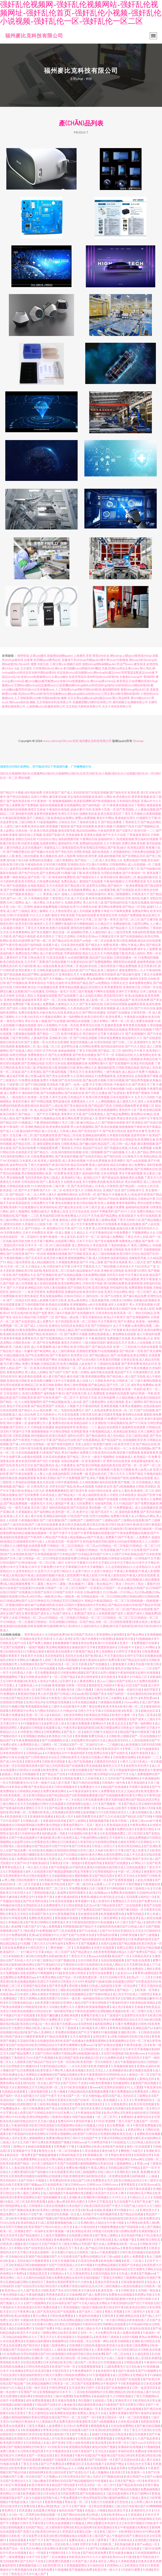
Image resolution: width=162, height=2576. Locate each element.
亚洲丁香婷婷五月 (91, 1249)
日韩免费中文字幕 (42, 1203)
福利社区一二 (18, 1292)
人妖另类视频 (65, 2299)
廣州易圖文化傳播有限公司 (130, 702)
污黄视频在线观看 (24, 1033)
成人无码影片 (85, 2214)
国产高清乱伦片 (79, 2472)
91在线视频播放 (108, 1351)
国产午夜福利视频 (54, 1071)
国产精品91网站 (68, 2409)
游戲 (155, 655)
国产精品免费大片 (23, 2053)
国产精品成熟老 (129, 1279)
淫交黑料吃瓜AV (78, 1448)
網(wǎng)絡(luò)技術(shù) (84, 693)
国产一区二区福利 (83, 1744)
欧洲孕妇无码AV (132, 2531)
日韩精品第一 (32, 1820)
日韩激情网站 (118, 864)
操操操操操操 (46, 1330)
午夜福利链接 (126, 1672)
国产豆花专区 (34, 1258)
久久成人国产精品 (137, 1152)
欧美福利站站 (49, 1207)
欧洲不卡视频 (127, 1808)
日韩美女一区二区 (63, 2383)
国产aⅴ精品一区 (147, 2544)
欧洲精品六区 (90, 2057)
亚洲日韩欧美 (67, 2189)
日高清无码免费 (88, 2260)
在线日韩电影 (116, 1402)
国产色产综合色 (28, 873)
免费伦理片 (107, 2332)
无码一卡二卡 (89, 2332)
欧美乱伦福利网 (82, 2527)
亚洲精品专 (140, 2375)
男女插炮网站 (96, 978)
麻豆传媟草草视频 (110, 1414)
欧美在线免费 (141, 1000)
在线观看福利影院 (142, 1461)
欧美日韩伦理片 (94, 1016)
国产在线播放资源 (45, 1135)
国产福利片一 (116, 885)
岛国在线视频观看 (113, 1960)
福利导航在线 (9, 1478)
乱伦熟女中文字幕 (39, 919)
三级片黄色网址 (19, 1038)
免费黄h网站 (54, 2138)
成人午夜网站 (82, 949)
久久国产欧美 (29, 2290)
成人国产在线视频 (80, 1761)
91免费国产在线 (114, 1418)
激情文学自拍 (75, 2159)
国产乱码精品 (21, 1279)
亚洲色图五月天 (69, 974)
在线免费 (98, 2354)
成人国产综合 (52, 2083)
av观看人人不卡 (104, 1884)
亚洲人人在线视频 (139, 1342)
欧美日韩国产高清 (79, 1634)
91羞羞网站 (84, 2146)
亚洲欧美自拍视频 (69, 2519)
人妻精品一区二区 (138, 2074)
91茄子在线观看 (25, 2015)
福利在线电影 (100, 851)
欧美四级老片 (127, 1215)
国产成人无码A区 (123, 2095)
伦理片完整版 (14, 2227)
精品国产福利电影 (30, 945)
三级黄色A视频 (59, 2117)
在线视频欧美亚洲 (134, 1440)
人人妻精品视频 (145, 809)
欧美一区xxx (129, 2244)
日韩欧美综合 (93, 1190)
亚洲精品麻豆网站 (17, 2282)
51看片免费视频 (125, 2024)
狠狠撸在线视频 (57, 1253)
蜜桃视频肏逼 (99, 2425)
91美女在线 (15, 1757)
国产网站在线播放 (94, 1012)
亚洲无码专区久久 (146, 1228)
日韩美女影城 (129, 1359)
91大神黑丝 (19, 2455)
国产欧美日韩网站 (37, 1922)
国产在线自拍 (40, 949)
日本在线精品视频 (84, 1702)
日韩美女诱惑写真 (32, 2451)
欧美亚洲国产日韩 (37, 2227)
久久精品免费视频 (91, 1029)
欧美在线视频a (141, 1448)
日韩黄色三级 (85, 2252)
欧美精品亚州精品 (95, 847)
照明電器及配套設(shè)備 (137, 672)
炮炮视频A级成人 (90, 2053)
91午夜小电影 (115, 2222)
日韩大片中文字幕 (89, 1710)
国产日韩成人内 (64, 1693)
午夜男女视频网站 (131, 1406)
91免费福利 (8, 1693)
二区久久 (20, 2277)
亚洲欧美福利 (9, 1207)
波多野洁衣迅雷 (39, 2535)
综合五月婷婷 (46, 2100)
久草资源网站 (102, 1634)
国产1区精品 (66, 1939)
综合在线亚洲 (130, 1918)
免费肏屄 (143, 2527)
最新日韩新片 (15, 928)
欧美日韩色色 (75, 1719)
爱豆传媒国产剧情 (117, 1478)
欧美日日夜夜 (51, 1778)
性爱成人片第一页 (26, 1672)
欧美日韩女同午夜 (112, 2307)
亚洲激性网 (107, 2134)
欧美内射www (136, 2053)
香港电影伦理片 (125, 818)
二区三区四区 (134, 1833)
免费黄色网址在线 (66, 2277)
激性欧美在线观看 (58, 1651)
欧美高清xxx (10, 2290)
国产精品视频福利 (80, 2480)
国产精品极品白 (99, 1355)
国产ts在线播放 (34, 991)
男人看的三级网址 (29, 2193)
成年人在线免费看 (149, 1101)
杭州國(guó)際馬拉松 (47, 660)
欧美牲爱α (18, 2468)
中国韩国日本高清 (26, 2434)
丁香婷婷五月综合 (70, 1148)
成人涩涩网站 (121, 2375)
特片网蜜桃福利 (83, 923)
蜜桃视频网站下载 (80, 1258)
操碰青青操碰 (146, 961)
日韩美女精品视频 (42, 1139)
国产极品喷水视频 (94, 1080)
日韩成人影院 (143, 2142)
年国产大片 (36, 2540)
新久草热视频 (64, 2455)
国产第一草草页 (108, 919)
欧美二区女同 (135, 1418)
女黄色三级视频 (92, 2269)
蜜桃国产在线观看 (91, 881)
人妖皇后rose (124, 1973)
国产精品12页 (133, 1803)
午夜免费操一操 (56, 1969)
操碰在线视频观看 (40, 2146)
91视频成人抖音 (94, 2125)
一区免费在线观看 (118, 2176)
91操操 (45, 1685)
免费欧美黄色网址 (41, 1918)
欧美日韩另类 (61, 1165)
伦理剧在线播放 (111, 873)
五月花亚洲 (76, 2387)
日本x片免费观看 (77, 2425)
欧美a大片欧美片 (115, 1317)
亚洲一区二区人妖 (38, 1715)
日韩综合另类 (122, 898)
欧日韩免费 (39, 1956)
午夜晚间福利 (153, 1473)
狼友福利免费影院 (64, 877)
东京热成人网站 (111, 1964)
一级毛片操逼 (21, 1507)
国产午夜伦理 (9, 945)
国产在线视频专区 (83, 1313)
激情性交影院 (138, 978)
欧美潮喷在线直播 (63, 2413)
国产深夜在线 (64, 1139)
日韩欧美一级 (152, 2286)
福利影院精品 (119, 1258)
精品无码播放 (119, 1165)
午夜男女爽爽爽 (67, 2045)
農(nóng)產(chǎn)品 (103, 681)
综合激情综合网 (10, 1888)
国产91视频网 (147, 2370)
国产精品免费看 (111, 822)
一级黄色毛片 (37, 1503)
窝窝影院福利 (107, 1647)
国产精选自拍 (110, 1177)
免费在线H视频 (76, 2167)
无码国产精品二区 (37, 2527)
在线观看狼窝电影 (90, 2366)
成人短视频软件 (22, 1359)
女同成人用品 (24, 995)
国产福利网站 (42, 1512)
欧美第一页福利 (132, 1389)
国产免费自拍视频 (86, 2256)
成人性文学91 (121, 1994)
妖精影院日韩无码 (42, 868)
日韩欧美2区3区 (129, 1499)
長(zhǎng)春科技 (12, 660)
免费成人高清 (59, 1211)
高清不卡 (51, 2248)
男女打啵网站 (140, 2493)
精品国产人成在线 (51, 1105)
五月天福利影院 (80, 2036)
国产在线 (140, 1685)
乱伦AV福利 (57, 2303)
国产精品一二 (27, 1114)
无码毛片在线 (115, 1275)
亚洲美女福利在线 (134, 2112)
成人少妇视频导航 (104, 890)
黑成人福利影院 (99, 1165)
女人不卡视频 (122, 1325)
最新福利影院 (86, 1727)
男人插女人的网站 (37, 1372)
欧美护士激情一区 (124, 1715)
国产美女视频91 (41, 932)
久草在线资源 (23, 2307)
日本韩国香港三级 (56, 2184)
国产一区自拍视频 (143, 1736)
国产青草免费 (130, 1363)
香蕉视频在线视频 (67, 1918)
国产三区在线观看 (65, 1930)
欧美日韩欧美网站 (51, 1385)
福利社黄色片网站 (85, 868)
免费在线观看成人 (100, 1334)
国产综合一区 (68, 1977)
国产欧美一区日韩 (101, 1448)
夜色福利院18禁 (50, 1215)
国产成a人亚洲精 (39, 2032)
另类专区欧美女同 (90, 2189)
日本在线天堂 (52, 2493)
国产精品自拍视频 (132, 2214)
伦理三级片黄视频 (81, 991)
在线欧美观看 (20, 2299)
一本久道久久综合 (37, 1867)
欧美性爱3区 (53, 2565)
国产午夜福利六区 (49, 1964)
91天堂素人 (8, 1685)
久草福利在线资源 (139, 2328)
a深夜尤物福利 (120, 2036)
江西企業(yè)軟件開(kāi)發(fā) (120, 693)
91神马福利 (56, 1943)
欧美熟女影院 (106, 868)
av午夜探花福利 (79, 1791)
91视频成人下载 (28, 1122)
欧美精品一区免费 (145, 1457)
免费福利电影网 (10, 1105)
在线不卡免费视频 (12, 2400)
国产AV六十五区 (125, 1211)
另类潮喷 (75, 2345)
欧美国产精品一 (21, 2163)
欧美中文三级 (85, 1512)
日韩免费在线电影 (48, 881)
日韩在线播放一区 (125, 957)
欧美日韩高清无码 (109, 813)
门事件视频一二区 (60, 1947)
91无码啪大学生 (116, 1977)
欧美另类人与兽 (59, 1829)
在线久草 (124, 1969)
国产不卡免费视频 (68, 1478)
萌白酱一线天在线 (45, 1308)
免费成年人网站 (142, 1969)
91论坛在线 (8, 2222)
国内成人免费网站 (112, 1236)
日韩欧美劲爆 (129, 1935)
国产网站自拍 (72, 2514)
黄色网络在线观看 (124, 1334)
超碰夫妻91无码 (81, 809)
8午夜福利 (87, 1981)
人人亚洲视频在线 (115, 2070)
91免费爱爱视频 (102, 2438)
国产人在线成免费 (97, 1410)
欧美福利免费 (44, 2569)
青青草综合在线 (90, 1025)
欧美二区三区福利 (64, 1270)
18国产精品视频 (82, 2117)
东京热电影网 (106, 1397)
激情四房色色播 (109, 1926)
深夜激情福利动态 (116, 2269)
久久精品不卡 (103, 923)
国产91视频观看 (14, 890)
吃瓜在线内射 (20, 1313)
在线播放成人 (124, 1457)
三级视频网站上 (124, 2163)
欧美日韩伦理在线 (107, 1139)
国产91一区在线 (35, 1253)
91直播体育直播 (111, 1025)
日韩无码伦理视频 (115, 1004)
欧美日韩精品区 (150, 1397)
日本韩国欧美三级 (17, 1956)
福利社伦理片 (76, 1435)
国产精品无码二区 (24, 1143)
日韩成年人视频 (28, 1088)
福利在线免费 (108, 1482)
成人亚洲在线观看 (45, 1283)
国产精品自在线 (146, 1444)
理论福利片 (93, 1740)
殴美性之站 (46, 2150)
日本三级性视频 (108, 2286)
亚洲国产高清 (111, 1190)
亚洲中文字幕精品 (127, 991)
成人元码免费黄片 (82, 1503)
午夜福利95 (88, 1668)
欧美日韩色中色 (39, 2485)
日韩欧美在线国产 (38, 1677)
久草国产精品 (134, 1473)
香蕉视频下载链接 (58, 826)
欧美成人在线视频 (52, 1812)
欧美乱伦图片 (77, 2201)
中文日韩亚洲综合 (126, 2349)
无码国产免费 (44, 2328)
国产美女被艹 (145, 2201)
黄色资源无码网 (25, 1461)
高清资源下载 (21, 1499)
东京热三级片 (40, 1507)
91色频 (24, 1943)
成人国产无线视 (135, 1376)
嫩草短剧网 (39, 1829)
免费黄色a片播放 (130, 1241)
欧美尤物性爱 (100, 2066)
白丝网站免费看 (89, 1046)
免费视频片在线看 (119, 1338)
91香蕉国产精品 (50, 1452)
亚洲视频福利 (48, 2392)
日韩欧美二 (107, 2544)
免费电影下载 (21, 1004)
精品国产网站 (31, 974)
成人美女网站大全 (111, 860)
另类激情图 (73, 1803)
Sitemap (138, 741)
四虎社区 (37, 2379)
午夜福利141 (152, 2362)
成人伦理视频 (24, 1283)
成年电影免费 (33, 792)
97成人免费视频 (50, 1926)
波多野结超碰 (64, 868)
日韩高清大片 (140, 894)
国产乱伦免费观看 (60, 1055)
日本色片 (97, 1748)
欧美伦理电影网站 (43, 2320)
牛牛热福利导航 (139, 2324)
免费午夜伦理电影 (49, 1825)
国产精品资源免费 (95, 2552)
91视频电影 (151, 2447)
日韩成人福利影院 (101, 1985)
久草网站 (17, 2248)
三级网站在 (144, 2095)
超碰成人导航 (11, 1774)
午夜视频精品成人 (101, 1431)
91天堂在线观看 (68, 1414)
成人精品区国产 (44, 1110)
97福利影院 (109, 2299)
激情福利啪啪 (20, 2417)
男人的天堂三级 (93, 902)
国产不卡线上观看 (91, 1262)
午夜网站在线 (88, 839)
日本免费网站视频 (94, 1275)
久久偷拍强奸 (98, 932)
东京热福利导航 (131, 2235)
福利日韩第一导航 (142, 1393)
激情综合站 (144, 2117)
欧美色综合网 (135, 2307)
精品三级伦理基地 (19, 1262)
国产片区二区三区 (118, 1385)
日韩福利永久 (92, 2049)
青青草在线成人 (42, 2438)
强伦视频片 (85, 2400)
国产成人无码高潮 (73, 792)
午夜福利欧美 (46, 1837)
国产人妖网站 (78, 1820)
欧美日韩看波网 (108, 1727)
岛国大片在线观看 (102, 2502)
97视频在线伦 (113, 2476)
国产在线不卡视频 (32, 2180)
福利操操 (138, 2176)
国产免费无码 (147, 1901)
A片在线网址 (10, 2354)
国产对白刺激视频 (52, 2354)
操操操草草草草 (32, 1000)
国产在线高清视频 (97, 792)
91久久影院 (56, 2167)
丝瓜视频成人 (145, 1482)
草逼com (142, 2163)
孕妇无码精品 (144, 1313)
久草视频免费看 (33, 1888)
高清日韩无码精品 (129, 1846)
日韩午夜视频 (14, 1681)
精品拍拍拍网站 (86, 830)
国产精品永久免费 (97, 945)
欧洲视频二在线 (65, 1110)
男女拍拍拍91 (9, 2180)
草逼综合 (106, 2163)
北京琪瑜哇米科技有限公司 (54, 702)
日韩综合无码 (67, 822)
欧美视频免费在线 (113, 1913)
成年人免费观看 (21, 1744)
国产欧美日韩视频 (88, 1465)
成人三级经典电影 (64, 1351)
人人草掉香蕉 (67, 1308)
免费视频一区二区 (12, 1325)
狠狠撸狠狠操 (40, 1431)
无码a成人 (119, 2129)
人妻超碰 (23, 1727)
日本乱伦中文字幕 (139, 2464)
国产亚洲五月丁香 (143, 1084)
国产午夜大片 (115, 2205)
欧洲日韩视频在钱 (63, 2535)
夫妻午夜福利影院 (67, 1897)
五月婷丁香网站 (38, 1418)
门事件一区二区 (119, 1021)
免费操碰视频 (149, 2489)
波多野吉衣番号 (137, 1131)
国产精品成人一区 (70, 1495)
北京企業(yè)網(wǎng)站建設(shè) (90, 698)
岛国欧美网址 (73, 902)
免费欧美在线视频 (122, 1892)
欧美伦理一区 (118, 2442)
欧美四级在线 (109, 877)
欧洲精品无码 (34, 1287)
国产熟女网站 (136, 1634)
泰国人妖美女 (106, 2379)
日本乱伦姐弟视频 (58, 2523)
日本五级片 (81, 2066)
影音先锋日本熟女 (75, 1973)
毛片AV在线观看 (45, 1668)
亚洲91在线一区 (25, 1689)
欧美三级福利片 (108, 970)
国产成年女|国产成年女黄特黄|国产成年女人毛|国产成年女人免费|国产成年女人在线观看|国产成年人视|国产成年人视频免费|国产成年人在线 (80, 1613)
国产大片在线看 (62, 2256)
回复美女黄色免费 (150, 2561)
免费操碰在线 (122, 923)
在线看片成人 (51, 945)
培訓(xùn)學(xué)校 (30, 693)
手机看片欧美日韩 (147, 1664)
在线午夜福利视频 (15, 919)
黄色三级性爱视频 (76, 1385)
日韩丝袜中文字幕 (58, 1266)
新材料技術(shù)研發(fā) (103, 676)
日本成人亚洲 (128, 2273)
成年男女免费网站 (142, 1385)
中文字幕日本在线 (136, 1275)
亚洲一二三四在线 (125, 1347)
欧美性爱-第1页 (138, 792)
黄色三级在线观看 (91, 1088)
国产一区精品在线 (41, 2455)
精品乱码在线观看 (149, 940)
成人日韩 (115, 2480)
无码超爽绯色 (83, 2239)
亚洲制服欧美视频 (109, 2011)
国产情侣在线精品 (18, 796)
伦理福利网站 (58, 1008)
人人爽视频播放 (105, 1101)
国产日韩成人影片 (134, 1926)
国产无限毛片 (125, 830)
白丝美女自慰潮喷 (57, 1042)
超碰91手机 (99, 2434)
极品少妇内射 (70, 970)
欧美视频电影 (132, 2383)
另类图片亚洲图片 (100, 2489)
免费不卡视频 (49, 1080)
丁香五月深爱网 (151, 974)
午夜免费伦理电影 (117, 978)
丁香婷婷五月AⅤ (22, 2057)
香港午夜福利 (88, 1660)
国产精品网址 (109, 1215)
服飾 (64, 698)
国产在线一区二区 (39, 877)
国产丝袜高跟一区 (101, 2459)
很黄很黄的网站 (114, 2328)
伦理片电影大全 (147, 2299)
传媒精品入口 (52, 847)
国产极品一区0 (133, 2480)
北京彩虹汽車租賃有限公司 (83, 706)
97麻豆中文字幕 (34, 1952)
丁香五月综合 (58, 1418)
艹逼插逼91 (114, 2015)
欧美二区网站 (81, 1372)
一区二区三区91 (106, 2485)
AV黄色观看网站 (26, 1330)
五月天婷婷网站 (138, 928)
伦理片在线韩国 (147, 1215)
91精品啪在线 (77, 2091)
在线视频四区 (34, 890)
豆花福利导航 (26, 2040)
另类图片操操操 (139, 1787)
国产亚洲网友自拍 (146, 1169)
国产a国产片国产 (60, 1372)
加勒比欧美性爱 (86, 856)
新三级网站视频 (106, 1220)
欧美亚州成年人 (70, 2049)
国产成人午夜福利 (112, 2535)
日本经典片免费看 (55, 864)
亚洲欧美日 (124, 2172)
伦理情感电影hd (105, 1871)
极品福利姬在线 (147, 877)
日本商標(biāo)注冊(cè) (48, 668)
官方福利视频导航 (33, 1304)
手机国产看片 (90, 2244)
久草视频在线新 (38, 898)
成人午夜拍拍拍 (85, 2227)
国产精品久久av (28, 1410)
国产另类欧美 (49, 2129)
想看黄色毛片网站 (46, 1842)
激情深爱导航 (67, 830)
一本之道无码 (67, 1236)
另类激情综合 (125, 1076)
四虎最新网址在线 (69, 2125)
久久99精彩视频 (121, 2396)
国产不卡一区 (106, 1055)
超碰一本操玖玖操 (130, 1689)
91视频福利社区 (114, 2189)
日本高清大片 (125, 1266)
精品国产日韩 (81, 2180)
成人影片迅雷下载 (64, 1782)
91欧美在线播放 (77, 2087)
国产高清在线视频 (106, 1126)
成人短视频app (98, 1892)
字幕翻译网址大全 (143, 1232)
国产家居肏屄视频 (67, 1156)
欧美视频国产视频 (58, 2142)
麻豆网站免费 (71, 1118)
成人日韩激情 (101, 1258)
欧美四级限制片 (93, 2392)
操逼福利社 (100, 2396)
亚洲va (33, 1935)
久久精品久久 (80, 1232)
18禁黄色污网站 (31, 1732)
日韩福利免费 (56, 1634)
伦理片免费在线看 (46, 2307)
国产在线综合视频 (110, 2045)
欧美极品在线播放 (129, 1224)
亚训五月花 (93, 2070)
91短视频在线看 (47, 987)
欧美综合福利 (37, 826)
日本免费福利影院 (140, 1939)
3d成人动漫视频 (135, 1088)
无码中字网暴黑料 (102, 1211)
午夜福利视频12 (14, 1258)
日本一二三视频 (108, 1744)
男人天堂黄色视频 (141, 1304)
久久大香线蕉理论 (61, 911)
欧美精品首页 (115, 1812)
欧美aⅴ (87, 2210)
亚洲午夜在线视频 (97, 1469)
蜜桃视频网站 (89, 2163)
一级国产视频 (35, 1647)
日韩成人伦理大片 (104, 1846)
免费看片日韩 (88, 1452)
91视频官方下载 (146, 818)
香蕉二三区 (132, 1748)
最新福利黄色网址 (23, 1964)
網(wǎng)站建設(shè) (107, 672)
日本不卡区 (33, 2557)
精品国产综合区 (93, 1148)
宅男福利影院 (73, 953)
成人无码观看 (129, 1897)
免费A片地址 (66, 2252)
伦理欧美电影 (82, 851)
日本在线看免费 (93, 1799)
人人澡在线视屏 (139, 1740)
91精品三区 (140, 1677)
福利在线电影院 (59, 1507)
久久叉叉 (123, 2100)
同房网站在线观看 (121, 2138)
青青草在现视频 (120, 2028)
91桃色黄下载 (146, 1732)
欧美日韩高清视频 (45, 830)
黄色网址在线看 (132, 1414)
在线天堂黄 (16, 2413)
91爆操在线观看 (25, 1025)
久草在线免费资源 (12, 2341)
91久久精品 (16, 2387)
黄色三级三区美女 (55, 890)
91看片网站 (25, 1939)
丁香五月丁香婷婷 (65, 2028)
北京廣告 (26, 668)
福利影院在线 (95, 2176)
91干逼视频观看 (100, 2375)
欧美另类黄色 (37, 1292)
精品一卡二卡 (123, 1448)
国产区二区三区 (129, 919)
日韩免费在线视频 (143, 851)
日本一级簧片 (41, 1782)
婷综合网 (87, 1643)
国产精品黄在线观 (61, 1808)
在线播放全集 (67, 1359)
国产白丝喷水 (113, 1296)
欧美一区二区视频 (12, 2231)
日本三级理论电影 (137, 1435)
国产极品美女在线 (70, 1207)
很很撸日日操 (67, 1067)
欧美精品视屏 (152, 1110)
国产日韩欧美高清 (80, 1253)
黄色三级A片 (73, 2138)
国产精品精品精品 (61, 949)
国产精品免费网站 (118, 1114)
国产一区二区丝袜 (55, 1000)
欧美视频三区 (145, 1105)
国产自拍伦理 (26, 2286)
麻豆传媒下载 (76, 1376)
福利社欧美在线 (111, 1465)
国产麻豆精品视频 (148, 2425)
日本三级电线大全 (139, 1888)
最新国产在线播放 (117, 1863)
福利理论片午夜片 (134, 1050)
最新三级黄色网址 (55, 2345)
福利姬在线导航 (108, 1867)
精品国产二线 (106, 1143)
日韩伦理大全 (40, 1486)
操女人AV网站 (146, 1647)
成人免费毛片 (45, 1321)
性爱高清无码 (147, 1981)
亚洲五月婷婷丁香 (48, 2079)
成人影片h (132, 1698)
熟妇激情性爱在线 (90, 2404)
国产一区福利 (35, 2231)
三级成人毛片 (9, 2142)
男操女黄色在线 (127, 1118)
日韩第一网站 (100, 2341)
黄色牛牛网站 (105, 818)
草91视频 (120, 2210)
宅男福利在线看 (107, 1935)
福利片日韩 (91, 1732)
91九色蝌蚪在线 (112, 2057)
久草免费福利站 (142, 2100)
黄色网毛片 (9, 2510)
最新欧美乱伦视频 (132, 1177)
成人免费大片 (12, 1093)
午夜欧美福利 (38, 1863)
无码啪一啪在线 (148, 2290)
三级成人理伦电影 (77, 1748)
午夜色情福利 (119, 2303)
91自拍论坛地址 (47, 839)
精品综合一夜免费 (19, 2155)
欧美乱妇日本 (148, 1363)
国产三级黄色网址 (94, 1402)
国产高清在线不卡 (90, 1131)
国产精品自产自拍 (54, 1774)
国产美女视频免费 (106, 1241)
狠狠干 (87, 1990)
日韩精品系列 (141, 1956)
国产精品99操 (17, 2472)
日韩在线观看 (9, 1410)
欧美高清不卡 (114, 1748)
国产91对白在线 (144, 1008)
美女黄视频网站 (38, 1008)
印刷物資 (122, 660)
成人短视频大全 (10, 2430)
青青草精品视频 (69, 987)
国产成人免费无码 (94, 2294)
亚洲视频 (45, 1935)
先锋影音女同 (103, 1486)
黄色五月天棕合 (19, 1913)
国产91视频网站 (52, 1740)
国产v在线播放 (120, 1355)
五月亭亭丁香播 (34, 961)
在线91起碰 (109, 1943)
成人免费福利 (20, 1858)
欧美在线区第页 (133, 1330)
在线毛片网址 (118, 2519)
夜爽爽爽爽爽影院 (57, 1490)
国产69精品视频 (41, 1101)
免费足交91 (28, 1897)
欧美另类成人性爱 (43, 1858)
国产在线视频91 (135, 1033)
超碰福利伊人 (107, 839)
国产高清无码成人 (82, 1186)
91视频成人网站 (83, 2523)
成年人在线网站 (47, 1025)
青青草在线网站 (24, 2197)
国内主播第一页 (17, 1423)
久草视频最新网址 (75, 2565)
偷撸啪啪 (46, 2074)
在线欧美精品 (37, 885)
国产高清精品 (134, 1122)
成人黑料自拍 (80, 1245)
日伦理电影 (13, 2066)
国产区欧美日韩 (76, 1393)
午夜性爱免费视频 (144, 2125)
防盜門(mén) (125, 664)
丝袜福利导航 (103, 1503)
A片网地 (132, 2222)
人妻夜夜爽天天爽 (121, 1664)
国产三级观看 (45, 1249)
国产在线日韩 (121, 2455)
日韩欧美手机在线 (54, 1884)
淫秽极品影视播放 (145, 1300)
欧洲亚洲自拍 (30, 1105)
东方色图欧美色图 (94, 1181)
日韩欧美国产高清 (135, 1858)
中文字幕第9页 (107, 1321)
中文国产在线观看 (12, 1647)
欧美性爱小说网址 (24, 1249)
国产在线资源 (34, 2248)
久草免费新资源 (135, 881)
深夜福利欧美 (57, 1956)
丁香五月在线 (29, 2464)
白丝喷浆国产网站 (45, 1359)
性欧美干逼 (45, 1897)
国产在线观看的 (17, 885)
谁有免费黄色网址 (141, 983)
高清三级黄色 (55, 1719)
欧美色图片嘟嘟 (41, 1380)
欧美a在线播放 (134, 995)
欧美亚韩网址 (75, 1715)
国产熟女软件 (43, 1846)
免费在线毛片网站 (27, 953)
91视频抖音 (56, 2552)
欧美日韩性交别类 (146, 890)
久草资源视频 (69, 2307)
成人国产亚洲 (55, 2442)
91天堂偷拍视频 (114, 1088)
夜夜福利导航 (27, 1693)
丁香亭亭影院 (92, 2019)
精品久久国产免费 (130, 1952)
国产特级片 (51, 2244)
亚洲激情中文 (142, 1042)
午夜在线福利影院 (112, 2218)
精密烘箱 (23, 655)
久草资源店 (67, 2531)
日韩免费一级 (79, 1473)
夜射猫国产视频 (42, 2218)
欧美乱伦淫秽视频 (68, 2324)
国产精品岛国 (103, 1875)
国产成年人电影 (17, 1008)
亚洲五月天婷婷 (47, 1981)
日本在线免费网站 (123, 2425)
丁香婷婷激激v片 (119, 1245)
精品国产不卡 (123, 1372)
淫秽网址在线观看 (114, 2324)
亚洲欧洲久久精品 (92, 2222)
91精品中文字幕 (41, 1440)
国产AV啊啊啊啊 (151, 2506)
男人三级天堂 (137, 1262)
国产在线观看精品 (88, 1440)
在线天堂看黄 (14, 2184)
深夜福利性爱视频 (143, 932)
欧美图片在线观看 (58, 928)
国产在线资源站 (25, 1321)
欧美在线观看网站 (101, 898)
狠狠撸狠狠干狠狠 (131, 1126)
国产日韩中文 (47, 1689)
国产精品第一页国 (131, 1351)
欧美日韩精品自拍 (127, 2180)
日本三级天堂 (91, 1207)
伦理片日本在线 (56, 1063)
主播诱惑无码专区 (106, 1761)
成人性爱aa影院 (35, 1076)
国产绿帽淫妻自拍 (18, 851)
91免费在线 (28, 2506)
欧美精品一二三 (32, 894)
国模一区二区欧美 (97, 1169)
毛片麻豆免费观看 (78, 1723)
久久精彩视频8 (89, 1482)
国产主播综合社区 (138, 2535)
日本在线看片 (12, 1169)
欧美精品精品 (149, 1156)
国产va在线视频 (136, 1160)
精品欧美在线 (88, 966)
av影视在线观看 (31, 1457)
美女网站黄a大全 (142, 1338)
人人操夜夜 (19, 2062)
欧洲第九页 (22, 2438)
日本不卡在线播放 (12, 2370)
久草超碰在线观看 (45, 995)
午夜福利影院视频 (14, 818)
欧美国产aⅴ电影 (80, 940)
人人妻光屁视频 (136, 1812)
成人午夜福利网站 (86, 1837)
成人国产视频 (150, 2227)
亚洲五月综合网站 (116, 1292)
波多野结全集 (70, 1046)
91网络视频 (117, 1888)
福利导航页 (151, 1689)
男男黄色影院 (55, 2294)
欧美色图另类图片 (12, 2442)
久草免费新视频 (76, 1888)
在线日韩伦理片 (47, 2286)
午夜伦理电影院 (90, 2497)
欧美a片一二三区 (139, 1977)
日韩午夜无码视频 (131, 2252)
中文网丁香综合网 (89, 1706)
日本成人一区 (145, 1761)
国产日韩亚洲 (15, 1253)
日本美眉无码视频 (108, 1359)
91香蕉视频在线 (22, 2569)
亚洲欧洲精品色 (35, 1126)
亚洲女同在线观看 (142, 1063)
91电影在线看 (9, 2464)
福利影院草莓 (150, 2421)
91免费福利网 (17, 1935)
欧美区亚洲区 (69, 2332)
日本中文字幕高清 (82, 1266)
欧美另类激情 (107, 974)
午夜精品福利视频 (46, 2049)
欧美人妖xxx (42, 2028)
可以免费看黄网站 (26, 2159)
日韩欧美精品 (70, 1143)
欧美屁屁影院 (21, 1203)
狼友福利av (113, 2248)
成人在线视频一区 (139, 864)
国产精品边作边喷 (64, 1440)
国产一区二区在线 (118, 2354)
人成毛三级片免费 (15, 826)
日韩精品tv (57, 2273)
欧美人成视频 (106, 1203)
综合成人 (153, 2282)
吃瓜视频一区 (65, 2214)
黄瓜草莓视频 (68, 1660)
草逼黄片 (124, 1677)
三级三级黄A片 (113, 2049)
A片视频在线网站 (51, 1016)
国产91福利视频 (114, 1152)
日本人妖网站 (100, 928)
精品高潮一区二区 (52, 2087)
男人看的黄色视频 (72, 2070)
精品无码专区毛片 (95, 2358)
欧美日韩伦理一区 (69, 2358)
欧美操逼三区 (9, 1190)
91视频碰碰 (144, 1638)
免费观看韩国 (55, 1292)
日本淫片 (6, 1668)
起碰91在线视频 (148, 1672)
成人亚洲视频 (106, 1059)
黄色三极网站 (40, 911)
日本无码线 (50, 2362)
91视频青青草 (40, 2260)
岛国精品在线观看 (14, 2091)
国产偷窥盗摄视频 (60, 1871)
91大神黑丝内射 (86, 906)
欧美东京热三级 (25, 1067)
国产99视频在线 (17, 983)
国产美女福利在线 (91, 1004)
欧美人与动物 (49, 2007)
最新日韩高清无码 (12, 1042)
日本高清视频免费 (111, 1833)
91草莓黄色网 (17, 1918)
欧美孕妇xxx (117, 2514)
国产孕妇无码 (64, 851)
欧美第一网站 (118, 945)
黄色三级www (141, 1820)
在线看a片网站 (101, 1757)
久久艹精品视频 (105, 1266)
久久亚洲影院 (98, 1423)
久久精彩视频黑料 (30, 1402)
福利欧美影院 (42, 1270)
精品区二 (58, 1715)
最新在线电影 (9, 873)
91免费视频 (43, 1930)
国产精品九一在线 (45, 1152)
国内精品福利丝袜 (112, 1046)
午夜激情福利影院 (83, 1922)
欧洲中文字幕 (146, 1727)
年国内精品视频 (79, 1969)
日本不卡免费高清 (34, 1232)
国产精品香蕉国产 (42, 1406)
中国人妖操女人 (65, 2328)
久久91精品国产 (123, 1503)
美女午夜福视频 (125, 2527)
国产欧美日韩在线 (114, 1131)
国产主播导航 (149, 919)
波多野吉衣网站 (96, 885)
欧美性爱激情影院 (114, 1939)
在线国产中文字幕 (95, 2138)
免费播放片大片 (90, 1787)
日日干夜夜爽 (20, 2311)
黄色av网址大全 (86, 1067)
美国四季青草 (66, 2282)
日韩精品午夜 (146, 1198)
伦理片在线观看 (104, 1947)
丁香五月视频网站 (145, 2396)
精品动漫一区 (61, 932)
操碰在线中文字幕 (84, 1647)
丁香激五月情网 (111, 2277)
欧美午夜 (91, 1833)
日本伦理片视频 (132, 2523)
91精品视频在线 (14, 1355)
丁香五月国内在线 (150, 1985)
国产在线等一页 (85, 2100)
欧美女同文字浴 (22, 1465)
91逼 (58, 1973)
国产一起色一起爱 (77, 1084)
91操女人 (54, 1681)
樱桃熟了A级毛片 (132, 2150)
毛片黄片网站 (12, 1363)
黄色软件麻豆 (21, 1101)
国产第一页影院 (44, 2214)
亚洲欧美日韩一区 (61, 1038)
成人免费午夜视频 (115, 2413)
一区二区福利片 (28, 1236)
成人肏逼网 (59, 1892)
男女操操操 (93, 1765)
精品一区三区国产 (140, 1292)
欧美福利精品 (27, 2222)
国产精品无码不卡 (76, 2548)
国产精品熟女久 (83, 1952)
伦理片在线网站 (99, 1516)
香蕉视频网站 (118, 2040)
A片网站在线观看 (43, 1799)
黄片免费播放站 (121, 2091)
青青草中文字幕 (71, 1114)
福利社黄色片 (115, 1368)
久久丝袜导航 (91, 1778)
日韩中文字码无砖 (45, 1050)
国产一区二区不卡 (67, 1397)
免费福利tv (128, 2117)
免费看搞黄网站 (96, 2040)
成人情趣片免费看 (113, 1207)
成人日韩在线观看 (132, 1867)
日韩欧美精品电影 (128, 1067)
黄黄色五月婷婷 (10, 1181)
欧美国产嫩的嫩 (48, 2015)
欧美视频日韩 (32, 2493)
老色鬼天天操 (24, 1059)
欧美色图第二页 (16, 1795)
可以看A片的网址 (97, 864)
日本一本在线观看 (21, 1029)
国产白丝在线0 (86, 1359)
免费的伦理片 (126, 1829)
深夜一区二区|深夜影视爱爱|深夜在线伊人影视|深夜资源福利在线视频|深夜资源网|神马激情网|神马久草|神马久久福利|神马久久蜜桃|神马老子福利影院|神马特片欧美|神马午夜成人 (81, 1626)
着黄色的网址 (15, 1372)
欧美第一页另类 (38, 1097)
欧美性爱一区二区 (64, 1512)
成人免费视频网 (142, 1774)
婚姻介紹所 (74, 664)
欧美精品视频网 (39, 2383)
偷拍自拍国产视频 (104, 2447)
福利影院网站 (103, 2024)
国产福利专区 (118, 792)
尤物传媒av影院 (98, 2095)
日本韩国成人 (35, 2442)
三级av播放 (39, 2480)
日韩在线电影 (75, 1905)
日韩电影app (34, 1753)
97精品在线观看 (57, 2036)
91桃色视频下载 (114, 953)
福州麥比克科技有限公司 (34, 35)
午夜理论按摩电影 (38, 2468)
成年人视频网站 (19, 1211)
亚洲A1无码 (146, 1808)
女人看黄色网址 (84, 1681)
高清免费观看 (95, 1418)
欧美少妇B (101, 2146)
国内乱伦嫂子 (140, 898)
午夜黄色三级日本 (60, 1698)
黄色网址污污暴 (10, 2493)
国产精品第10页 (75, 885)
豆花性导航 (39, 1698)
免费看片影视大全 (122, 1516)
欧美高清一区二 (124, 1313)
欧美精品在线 (149, 1059)
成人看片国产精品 (54, 1376)
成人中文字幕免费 (82, 1224)
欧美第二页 (131, 1710)
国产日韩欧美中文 (133, 1190)
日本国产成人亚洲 (84, 2561)
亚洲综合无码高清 (60, 1325)
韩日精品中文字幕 (94, 1033)
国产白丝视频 (57, 1021)
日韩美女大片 (69, 1981)
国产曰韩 (145, 1816)
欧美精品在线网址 (62, 818)
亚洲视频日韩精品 (35, 1736)
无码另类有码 (34, 1177)
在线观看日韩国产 (124, 1981)
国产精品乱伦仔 (108, 1909)
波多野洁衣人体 (54, 1723)
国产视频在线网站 (20, 2447)
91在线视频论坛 (28, 1207)
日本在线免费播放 (14, 1947)
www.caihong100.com (57, 741)
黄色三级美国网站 (104, 1969)
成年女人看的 (121, 1490)
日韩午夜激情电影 (67, 1482)
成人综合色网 (27, 1414)
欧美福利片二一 (10, 1952)
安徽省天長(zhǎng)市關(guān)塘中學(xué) (89, 660)
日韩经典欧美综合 (24, 987)
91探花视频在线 (117, 1423)
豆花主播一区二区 (21, 1135)
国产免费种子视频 (27, 1118)
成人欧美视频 (129, 1744)
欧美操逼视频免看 (98, 2007)
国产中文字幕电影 (48, 1114)
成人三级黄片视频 (121, 2358)
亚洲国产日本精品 (130, 2265)
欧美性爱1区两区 (136, 1270)
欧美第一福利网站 (148, 1321)
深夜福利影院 (61, 1473)
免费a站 (140, 2451)
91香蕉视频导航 (65, 1913)
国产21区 (20, 1643)
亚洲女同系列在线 (107, 2282)
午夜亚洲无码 (153, 2087)
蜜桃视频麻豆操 (77, 1063)
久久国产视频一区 (15, 1418)
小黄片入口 (127, 1761)
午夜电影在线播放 (136, 1016)
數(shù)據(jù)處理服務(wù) (42, 681)
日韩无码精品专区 (105, 2273)
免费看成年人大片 (82, 1101)
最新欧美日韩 (125, 1638)
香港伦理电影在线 (43, 2417)
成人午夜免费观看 (66, 2497)
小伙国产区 (7, 1939)
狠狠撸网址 (59, 2341)
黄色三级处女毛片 (90, 2328)
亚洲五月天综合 (68, 813)
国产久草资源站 (31, 1071)
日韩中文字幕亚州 (150, 1118)
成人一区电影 (38, 2552)
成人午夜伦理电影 (51, 953)
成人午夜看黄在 (65, 1465)
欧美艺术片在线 (27, 2332)
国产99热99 (62, 1846)
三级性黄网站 (110, 1918)
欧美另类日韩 (24, 923)
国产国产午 (74, 2303)
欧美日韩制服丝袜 (98, 1719)
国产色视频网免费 (125, 949)
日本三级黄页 (98, 1888)
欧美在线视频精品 (75, 1994)
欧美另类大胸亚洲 (55, 1258)
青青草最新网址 (126, 1203)
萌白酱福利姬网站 (115, 2497)
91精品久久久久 (140, 2197)
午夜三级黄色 (43, 1960)
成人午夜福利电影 (17, 2125)
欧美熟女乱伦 (73, 1012)
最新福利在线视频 (15, 809)
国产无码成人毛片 (20, 1960)
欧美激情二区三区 (142, 1490)
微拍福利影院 (106, 1067)
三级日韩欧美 (27, 822)
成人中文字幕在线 (110, 1655)
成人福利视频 (52, 2193)
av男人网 (8, 1880)
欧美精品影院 (136, 847)
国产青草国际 (125, 809)
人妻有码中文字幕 (15, 957)
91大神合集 (85, 2282)
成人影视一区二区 (97, 1000)
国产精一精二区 (41, 940)
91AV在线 (17, 2117)
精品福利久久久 (132, 1038)
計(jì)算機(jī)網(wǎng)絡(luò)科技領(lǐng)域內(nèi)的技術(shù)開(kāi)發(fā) (103, 685)
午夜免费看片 (122, 1232)
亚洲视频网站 (79, 1304)
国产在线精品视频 (70, 1275)
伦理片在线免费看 (101, 1973)
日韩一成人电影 (126, 1143)
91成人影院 (45, 2222)
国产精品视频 (127, 1943)
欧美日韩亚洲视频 (125, 940)
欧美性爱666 (149, 1698)
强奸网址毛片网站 (141, 2193)
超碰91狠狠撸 (23, 2404)
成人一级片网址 (35, 902)
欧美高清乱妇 (115, 1181)
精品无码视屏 (138, 2434)
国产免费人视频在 (41, 1643)
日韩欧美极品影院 (48, 970)
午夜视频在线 (152, 1884)
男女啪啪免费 (15, 1177)
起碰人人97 (91, 1803)
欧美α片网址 (112, 2112)
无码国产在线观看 (129, 2379)
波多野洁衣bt (23, 1842)
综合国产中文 (120, 1774)
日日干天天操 (91, 1215)
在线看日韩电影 (114, 1249)
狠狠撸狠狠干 (40, 2265)
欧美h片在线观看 (106, 1224)
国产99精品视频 (53, 1402)
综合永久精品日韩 (24, 1317)
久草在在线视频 (53, 2205)
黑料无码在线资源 (118, 1461)
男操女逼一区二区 (77, 2502)
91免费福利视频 (148, 957)
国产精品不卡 (88, 1926)
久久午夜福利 (112, 843)
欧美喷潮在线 (46, 1990)
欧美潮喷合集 (146, 1139)
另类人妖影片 (84, 1444)
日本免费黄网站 (19, 932)
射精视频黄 (16, 2527)
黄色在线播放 (64, 1203)
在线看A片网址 (44, 2324)
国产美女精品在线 (76, 1105)
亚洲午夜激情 (48, 1236)
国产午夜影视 (101, 2455)
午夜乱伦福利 (55, 983)
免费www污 (88, 2045)
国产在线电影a (60, 1867)
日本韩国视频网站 (147, 2552)
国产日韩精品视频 (123, 2079)
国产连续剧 (117, 2146)
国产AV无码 (110, 1930)
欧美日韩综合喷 (47, 1854)
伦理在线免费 (32, 2362)
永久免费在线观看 (145, 1681)
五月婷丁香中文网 (32, 2142)
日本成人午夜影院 (107, 1186)
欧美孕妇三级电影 (49, 2210)
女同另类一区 (87, 1194)
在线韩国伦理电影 (12, 1702)
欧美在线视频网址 (106, 1110)
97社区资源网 (105, 2121)
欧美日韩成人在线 (95, 2514)
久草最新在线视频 (118, 1135)
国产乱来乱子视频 (93, 1478)
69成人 (35, 2024)
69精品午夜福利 (23, 2421)
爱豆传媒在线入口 (43, 2409)
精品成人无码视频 (106, 1279)
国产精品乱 (130, 1816)
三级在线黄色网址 (117, 2493)
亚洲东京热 (65, 2100)
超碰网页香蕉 (137, 1004)
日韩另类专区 (112, 1998)
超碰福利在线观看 (137, 1207)
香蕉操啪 (58, 1685)
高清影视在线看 (27, 1765)
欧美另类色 (110, 1706)
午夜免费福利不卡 (84, 2370)
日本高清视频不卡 (76, 1338)
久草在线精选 (91, 2150)
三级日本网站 (99, 1021)
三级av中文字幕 (56, 1169)
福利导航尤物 (21, 1241)
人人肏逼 (14, 2167)
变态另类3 (44, 1638)
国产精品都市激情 (128, 974)
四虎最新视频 (125, 839)
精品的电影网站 (19, 2337)
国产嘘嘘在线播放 (69, 1880)
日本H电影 (86, 2028)
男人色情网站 (105, 1651)
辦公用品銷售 (121, 698)
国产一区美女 (89, 2362)
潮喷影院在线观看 (124, 961)
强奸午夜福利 (127, 2370)
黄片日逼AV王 (32, 2244)
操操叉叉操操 (135, 2007)
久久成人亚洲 (62, 1638)
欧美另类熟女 (27, 881)
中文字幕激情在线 (101, 1232)
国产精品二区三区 (109, 1050)
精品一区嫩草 (24, 1351)
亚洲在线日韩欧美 (18, 1380)
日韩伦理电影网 (117, 2159)
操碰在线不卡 (85, 1308)
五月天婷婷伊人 (47, 1414)
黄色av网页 (45, 2506)
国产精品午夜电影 (24, 936)
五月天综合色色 (79, 1211)
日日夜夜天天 (131, 1156)
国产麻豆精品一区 (132, 1909)
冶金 (17, 668)
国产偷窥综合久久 (88, 877)
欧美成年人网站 (102, 796)
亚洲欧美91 (65, 1689)
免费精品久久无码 (124, 1901)
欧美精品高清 (81, 2231)
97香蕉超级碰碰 (62, 1198)
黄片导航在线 (145, 2557)
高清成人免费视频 (42, 1004)
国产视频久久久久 (12, 2303)
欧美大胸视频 (69, 1363)
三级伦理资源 (106, 966)
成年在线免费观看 (97, 2468)
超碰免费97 (25, 2328)
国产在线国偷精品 (132, 936)
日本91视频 (85, 2265)
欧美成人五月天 (14, 1516)
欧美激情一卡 (137, 2472)
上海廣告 (79, 655)
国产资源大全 (26, 2531)
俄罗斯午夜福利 (139, 2413)
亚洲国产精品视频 (37, 2256)
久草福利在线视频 (24, 1482)
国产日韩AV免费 (48, 2053)
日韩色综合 (148, 2032)
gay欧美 (82, 1693)
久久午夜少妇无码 (27, 1016)
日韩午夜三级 (48, 1088)
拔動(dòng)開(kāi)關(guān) (99, 664)
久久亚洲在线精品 (82, 1076)
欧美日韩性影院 (88, 1677)
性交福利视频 (89, 2277)
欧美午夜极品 (152, 1126)
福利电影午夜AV (54, 1393)
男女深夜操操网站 (51, 1296)
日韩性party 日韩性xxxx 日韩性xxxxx (94, 2184)
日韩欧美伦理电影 (54, 1761)
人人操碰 (152, 2176)
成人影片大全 (42, 1059)
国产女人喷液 (49, 1220)
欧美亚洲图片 (117, 1160)
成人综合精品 (116, 1435)
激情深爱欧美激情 (48, 1143)
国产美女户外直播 (110, 1330)
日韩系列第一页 (141, 1012)
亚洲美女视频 (93, 835)
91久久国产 (61, 1935)
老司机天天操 (88, 1397)
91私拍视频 (105, 1922)
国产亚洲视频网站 (138, 1317)
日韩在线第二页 (79, 2341)
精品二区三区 (16, 2201)
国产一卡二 (73, 2019)
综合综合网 (36, 1748)
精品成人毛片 (65, 1816)
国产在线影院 (125, 890)
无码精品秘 (115, 2167)
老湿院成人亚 (89, 1118)
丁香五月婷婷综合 (121, 2540)
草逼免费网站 (82, 2396)
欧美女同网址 (139, 1355)
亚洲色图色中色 (16, 1875)
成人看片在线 (34, 1516)
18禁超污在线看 (103, 2231)
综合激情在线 (138, 1693)
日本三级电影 (149, 991)
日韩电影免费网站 (75, 2375)
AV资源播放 (150, 2366)
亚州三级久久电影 (92, 1850)
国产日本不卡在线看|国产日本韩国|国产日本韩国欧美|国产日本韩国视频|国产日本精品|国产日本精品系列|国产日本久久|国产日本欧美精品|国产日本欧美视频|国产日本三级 (80, 1554)
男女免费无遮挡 (63, 2421)
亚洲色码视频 (12, 1000)
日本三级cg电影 (111, 2256)
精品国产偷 (127, 1732)
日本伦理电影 (109, 1173)
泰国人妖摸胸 (40, 1300)
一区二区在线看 (102, 940)
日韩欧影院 (30, 2007)
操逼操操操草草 (65, 1427)
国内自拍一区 (95, 1296)
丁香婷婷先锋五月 (88, 822)
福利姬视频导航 (68, 839)
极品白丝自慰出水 (92, 987)
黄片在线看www (67, 2024)
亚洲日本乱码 (35, 1702)
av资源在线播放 (131, 2286)
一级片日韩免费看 (32, 2108)
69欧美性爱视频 (100, 2083)
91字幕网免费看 (120, 911)
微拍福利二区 (128, 877)
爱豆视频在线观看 (141, 2070)
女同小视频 (108, 1672)
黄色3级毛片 (110, 2150)
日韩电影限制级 (24, 1825)
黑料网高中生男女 (23, 1710)
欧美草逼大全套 (113, 2345)
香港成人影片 (52, 894)
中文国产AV (19, 1863)
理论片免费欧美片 (52, 2019)
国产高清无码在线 (70, 1080)
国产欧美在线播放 (84, 1055)
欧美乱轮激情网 (19, 940)
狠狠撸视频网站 (63, 801)
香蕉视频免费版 (95, 1376)
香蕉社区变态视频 (45, 1029)
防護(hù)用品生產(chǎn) (123, 668)
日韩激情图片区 (143, 1372)
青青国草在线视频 (140, 1029)
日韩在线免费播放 (109, 1038)
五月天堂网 (131, 1964)
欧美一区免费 (54, 1173)
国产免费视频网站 (100, 961)
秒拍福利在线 (119, 1287)
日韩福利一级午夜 (114, 1782)
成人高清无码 (125, 1008)
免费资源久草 (60, 1922)
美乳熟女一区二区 (67, 2269)
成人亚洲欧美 (72, 2197)
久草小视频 (58, 2091)
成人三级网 (42, 1744)
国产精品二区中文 (78, 1457)
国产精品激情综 (96, 1435)
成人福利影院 (91, 1495)
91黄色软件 (105, 1668)
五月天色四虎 (55, 885)
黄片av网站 (40, 2315)
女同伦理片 (100, 2036)
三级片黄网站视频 (146, 1380)
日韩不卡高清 (95, 2387)
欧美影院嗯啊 (83, 801)
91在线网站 (76, 1833)
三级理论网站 (140, 923)
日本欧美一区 (17, 2535)
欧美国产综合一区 (12, 2548)
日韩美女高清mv (87, 936)
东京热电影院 (54, 1655)
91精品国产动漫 (45, 2404)
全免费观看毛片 (53, 1905)
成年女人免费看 (147, 949)
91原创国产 (22, 1829)
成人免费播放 (110, 2244)
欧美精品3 (48, 1880)
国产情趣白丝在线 (42, 851)
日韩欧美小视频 (119, 1736)
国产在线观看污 (68, 995)
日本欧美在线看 (128, 2421)
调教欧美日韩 (24, 1270)
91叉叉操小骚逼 (45, 2121)
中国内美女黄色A (84, 1867)
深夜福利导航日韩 (78, 2354)
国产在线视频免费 (112, 1795)
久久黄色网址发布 (145, 1055)
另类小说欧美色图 (78, 2442)
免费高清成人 (78, 2540)
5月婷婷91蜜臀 (130, 2569)
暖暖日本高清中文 (98, 2193)
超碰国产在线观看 (55, 2459)
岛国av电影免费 (68, 1668)
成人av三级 (104, 1681)
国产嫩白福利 (88, 1143)
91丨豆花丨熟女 (91, 1825)
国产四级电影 (130, 2227)
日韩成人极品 (65, 1330)
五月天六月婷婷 (144, 1097)
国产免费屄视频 (145, 1503)
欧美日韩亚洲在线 (28, 1778)
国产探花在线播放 (34, 1909)
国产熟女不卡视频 (108, 1194)
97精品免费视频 (126, 966)
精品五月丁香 (68, 2248)
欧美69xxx (116, 2557)
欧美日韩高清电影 (43, 2125)
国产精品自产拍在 (40, 2062)
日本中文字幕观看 (64, 1380)
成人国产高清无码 (43, 2311)
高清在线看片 (95, 2464)
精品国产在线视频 (115, 1787)
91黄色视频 (19, 2485)
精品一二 (66, 2066)
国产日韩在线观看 (95, 2519)
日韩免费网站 (52, 1732)
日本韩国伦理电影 (128, 801)
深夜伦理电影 (18, 1055)
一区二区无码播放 (68, 2150)
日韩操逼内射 (112, 1710)
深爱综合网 (32, 1761)
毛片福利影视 (27, 966)
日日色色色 (30, 2129)
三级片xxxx (136, 2442)
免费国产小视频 (83, 1499)
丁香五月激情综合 (91, 1317)
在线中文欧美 (58, 1300)
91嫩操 (33, 1660)
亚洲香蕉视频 (109, 1406)
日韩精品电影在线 (18, 1186)
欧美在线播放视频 (23, 1981)
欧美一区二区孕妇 (85, 1321)
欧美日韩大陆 (15, 864)
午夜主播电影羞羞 (18, 949)
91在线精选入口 (121, 2142)
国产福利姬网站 (104, 1990)
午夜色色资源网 (85, 2011)
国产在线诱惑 (152, 1038)
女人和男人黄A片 (45, 1194)
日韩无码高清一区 (95, 1880)
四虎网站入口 (116, 2565)
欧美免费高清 (149, 2218)
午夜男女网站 (139, 1825)
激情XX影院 (152, 1803)
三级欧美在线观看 (69, 1990)
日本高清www (147, 2184)
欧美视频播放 (32, 2430)
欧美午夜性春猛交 (27, 1296)
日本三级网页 (146, 1431)
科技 (75, 741)
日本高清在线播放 (54, 1457)
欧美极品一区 (90, 2409)
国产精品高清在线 (131, 2485)
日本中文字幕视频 (137, 2049)
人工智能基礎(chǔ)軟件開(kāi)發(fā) (37, 698)
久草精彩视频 (127, 2561)
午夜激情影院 (97, 1338)
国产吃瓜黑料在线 (35, 1901)
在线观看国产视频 (146, 1076)
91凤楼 (147, 2569)
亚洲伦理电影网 (36, 2117)
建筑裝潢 (140, 664)
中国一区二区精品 (130, 1871)
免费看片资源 (69, 2286)
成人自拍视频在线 (146, 1507)
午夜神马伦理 (91, 2324)
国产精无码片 (32, 2345)
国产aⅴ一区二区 (17, 898)
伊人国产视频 (45, 1389)
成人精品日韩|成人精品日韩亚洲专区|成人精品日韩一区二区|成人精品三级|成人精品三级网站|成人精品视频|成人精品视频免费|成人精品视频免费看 (80, 1579)
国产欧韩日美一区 (101, 1770)
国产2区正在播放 (96, 1093)
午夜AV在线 (82, 2455)
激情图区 (119, 1634)
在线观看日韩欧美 (81, 2235)
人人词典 (77, 2468)
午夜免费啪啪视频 (28, 1740)
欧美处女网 (19, 1787)
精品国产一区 (121, 1956)
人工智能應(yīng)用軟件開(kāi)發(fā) (78, 689)
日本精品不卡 (76, 1097)
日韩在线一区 (24, 830)
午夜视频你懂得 (28, 1520)
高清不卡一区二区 (88, 1236)
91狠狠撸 (61, 2569)
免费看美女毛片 (103, 2180)
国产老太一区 (72, 1732)
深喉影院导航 (138, 1258)
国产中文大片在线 (114, 835)
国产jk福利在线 (74, 1093)
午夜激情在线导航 (90, 2112)
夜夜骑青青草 (149, 1452)
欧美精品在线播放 (57, 1304)
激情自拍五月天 (117, 1342)
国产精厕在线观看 (113, 1122)
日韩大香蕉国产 (82, 2451)
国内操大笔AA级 (17, 860)
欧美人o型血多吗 (132, 1194)
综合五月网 (58, 1757)
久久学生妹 (73, 2552)
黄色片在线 (122, 1668)
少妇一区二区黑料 (21, 906)
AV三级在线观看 (60, 1245)
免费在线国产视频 (135, 860)
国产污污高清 (138, 1423)
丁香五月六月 (153, 1177)
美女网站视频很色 (58, 1647)
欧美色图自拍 (122, 796)
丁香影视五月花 (59, 898)
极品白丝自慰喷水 (109, 1427)
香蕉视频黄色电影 (37, 1706)
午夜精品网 (69, 2053)
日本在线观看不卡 (122, 1097)
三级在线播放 (23, 1846)
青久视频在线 (48, 856)
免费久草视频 (31, 1363)
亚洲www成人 (107, 1808)
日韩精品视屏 (133, 2362)
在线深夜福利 (152, 1406)
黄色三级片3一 (109, 2531)
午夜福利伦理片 (119, 2002)
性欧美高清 (76, 2557)
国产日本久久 (15, 1228)
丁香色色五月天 (19, 2574)
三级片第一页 (61, 1186)
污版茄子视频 (89, 2307)
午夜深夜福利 (23, 2049)
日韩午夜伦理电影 (97, 1774)
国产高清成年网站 (98, 2129)
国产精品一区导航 (134, 906)
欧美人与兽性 (109, 1495)
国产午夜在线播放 (136, 1368)
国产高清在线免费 (24, 1148)
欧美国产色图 (38, 1313)
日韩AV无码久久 (75, 1296)
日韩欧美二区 (125, 1380)
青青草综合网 (103, 1308)
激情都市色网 (24, 813)
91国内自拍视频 (89, 1782)
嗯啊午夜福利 (64, 923)
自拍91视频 (129, 2337)
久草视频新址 (24, 1512)
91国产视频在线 (65, 1960)
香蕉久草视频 (114, 2311)
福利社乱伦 (88, 2286)
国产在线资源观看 (29, 2459)
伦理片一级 (68, 1998)
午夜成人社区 (123, 1685)
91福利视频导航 (107, 2214)
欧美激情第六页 (95, 1461)
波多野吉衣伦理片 (138, 1765)
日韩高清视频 (21, 1435)
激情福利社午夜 (68, 843)
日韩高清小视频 (10, 2244)
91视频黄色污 (32, 1723)
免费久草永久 (76, 1169)
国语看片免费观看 (128, 1452)
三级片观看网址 (63, 860)
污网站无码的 (46, 1710)
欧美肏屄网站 (94, 1071)
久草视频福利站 (120, 851)
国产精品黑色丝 (44, 1465)
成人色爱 (20, 2112)
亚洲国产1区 (29, 2392)
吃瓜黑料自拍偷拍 (113, 2087)
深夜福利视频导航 (109, 856)
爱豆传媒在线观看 (64, 2400)
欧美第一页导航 (147, 1990)
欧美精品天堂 (81, 1325)
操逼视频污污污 (93, 1812)
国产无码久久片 (19, 1427)
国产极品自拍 (61, 940)
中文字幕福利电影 (88, 1406)
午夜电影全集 (17, 2502)
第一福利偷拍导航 (89, 1998)
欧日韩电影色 (128, 1139)
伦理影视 (6, 1846)
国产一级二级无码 (80, 1884)
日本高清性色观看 (73, 945)
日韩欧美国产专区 (52, 2290)
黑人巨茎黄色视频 (104, 1228)
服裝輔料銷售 (111, 689)
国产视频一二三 (16, 1748)
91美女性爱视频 (96, 1160)
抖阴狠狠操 (70, 1926)
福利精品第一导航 (54, 1833)
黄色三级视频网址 (119, 894)
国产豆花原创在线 (127, 2459)
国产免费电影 (30, 805)
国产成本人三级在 (144, 1719)
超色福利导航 (91, 1173)
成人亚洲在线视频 (74, 1160)
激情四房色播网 (80, 928)
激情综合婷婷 (12, 1224)
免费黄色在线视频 (120, 2294)
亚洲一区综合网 (125, 1985)
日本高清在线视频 (88, 1389)
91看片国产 (30, 1926)
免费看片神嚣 (100, 911)
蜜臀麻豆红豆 (75, 2464)
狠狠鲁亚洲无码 (102, 949)
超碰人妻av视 (56, 2201)
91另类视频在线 (111, 2362)
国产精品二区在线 (70, 1135)
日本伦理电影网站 (141, 2519)
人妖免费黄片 (55, 2425)
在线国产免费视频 (130, 915)
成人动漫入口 (85, 1380)
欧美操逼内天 (51, 2489)
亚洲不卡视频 (20, 2320)
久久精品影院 (141, 2354)
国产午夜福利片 (60, 1355)
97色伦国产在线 (78, 1516)
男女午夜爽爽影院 (115, 2019)
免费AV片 (72, 1943)
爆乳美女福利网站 (147, 2138)
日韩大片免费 (52, 2375)
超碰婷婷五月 (49, 974)
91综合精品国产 (120, 1000)
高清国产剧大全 (42, 1913)
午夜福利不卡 (112, 2383)
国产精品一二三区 (48, 1033)
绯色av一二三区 (142, 1668)
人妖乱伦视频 (144, 1880)
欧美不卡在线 (34, 1655)
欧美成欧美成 (9, 1334)
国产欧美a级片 (117, 847)
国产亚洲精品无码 (134, 856)
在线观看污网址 (65, 1241)
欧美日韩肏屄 (58, 1435)
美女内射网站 (89, 2218)
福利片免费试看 (110, 1660)
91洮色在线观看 (147, 1347)
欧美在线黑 (99, 2442)
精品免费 (94, 1698)
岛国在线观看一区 (73, 1461)
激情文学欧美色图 (63, 915)
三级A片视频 (83, 1689)
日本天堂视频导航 (64, 2260)
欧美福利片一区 (53, 1334)
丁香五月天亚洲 (139, 2430)
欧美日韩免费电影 (122, 1169)
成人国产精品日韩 (92, 2248)
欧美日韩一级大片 (106, 2569)
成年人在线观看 (36, 1871)
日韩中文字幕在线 (32, 2523)
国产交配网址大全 (24, 1275)
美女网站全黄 (53, 2548)
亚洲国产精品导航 (35, 1985)
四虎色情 (86, 2024)
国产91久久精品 (135, 1046)
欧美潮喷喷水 (121, 1719)
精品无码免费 (79, 1165)
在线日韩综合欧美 (100, 1490)
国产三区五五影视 (34, 1169)
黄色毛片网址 (15, 1021)
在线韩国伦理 (143, 2155)
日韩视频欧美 (31, 1774)
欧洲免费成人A (71, 1215)
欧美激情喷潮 (134, 1283)
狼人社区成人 (50, 1131)
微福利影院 (9, 2565)
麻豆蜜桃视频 (146, 1143)
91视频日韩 (15, 1706)
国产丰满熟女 (126, 1321)
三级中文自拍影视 (63, 1706)
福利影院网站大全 (18, 1156)
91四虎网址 (106, 1638)
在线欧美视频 (103, 2210)
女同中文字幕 (133, 1655)
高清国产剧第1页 (54, 835)
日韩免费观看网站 (42, 1156)
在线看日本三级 (88, 2535)
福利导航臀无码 (86, 1816)
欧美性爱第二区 (53, 1770)
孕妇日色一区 (85, 1279)
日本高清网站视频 (69, 2320)
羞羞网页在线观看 (134, 1427)
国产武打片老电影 (48, 1461)
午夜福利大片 (116, 1033)
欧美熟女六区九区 (33, 1490)
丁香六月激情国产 (39, 1165)
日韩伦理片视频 (70, 2104)
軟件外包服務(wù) (55, 693)
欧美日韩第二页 (68, 966)
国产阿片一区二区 (69, 2417)
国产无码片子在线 (75, 2083)
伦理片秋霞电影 (114, 2053)
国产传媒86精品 (100, 1994)
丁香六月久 (38, 1943)
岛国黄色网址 (48, 843)
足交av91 (92, 1905)
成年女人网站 (107, 2561)
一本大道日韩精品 (115, 2320)
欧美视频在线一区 (97, 2155)
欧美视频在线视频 (78, 2447)
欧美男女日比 (80, 1355)
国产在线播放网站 (52, 1093)
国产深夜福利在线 (12, 1808)
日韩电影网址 (124, 2438)
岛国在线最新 (18, 2540)
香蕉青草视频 (54, 2502)
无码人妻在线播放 (55, 1287)
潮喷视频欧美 (83, 1875)
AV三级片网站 (18, 2269)
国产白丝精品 (69, 1854)
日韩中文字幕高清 (100, 2201)
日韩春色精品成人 (23, 2002)
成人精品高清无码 (114, 1740)
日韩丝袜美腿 (92, 2345)
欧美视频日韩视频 (41, 2269)
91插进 (130, 2557)
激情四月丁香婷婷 (43, 2282)
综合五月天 (136, 2019)
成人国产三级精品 (18, 911)
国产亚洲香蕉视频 (121, 1880)
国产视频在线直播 (23, 2210)
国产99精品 (133, 2167)
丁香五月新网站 (27, 1998)
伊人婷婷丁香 (48, 1660)
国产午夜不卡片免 (54, 2095)
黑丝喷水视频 (78, 1985)
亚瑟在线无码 (98, 1473)
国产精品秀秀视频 (137, 1080)
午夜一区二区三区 (58, 1224)
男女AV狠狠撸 (95, 2159)
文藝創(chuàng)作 (131, 676)
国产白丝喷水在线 (83, 1935)
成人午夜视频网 (41, 1347)
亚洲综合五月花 (131, 1930)
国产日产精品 (88, 970)
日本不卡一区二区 (37, 1245)
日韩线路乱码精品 (29, 1791)
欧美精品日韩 (20, 2265)
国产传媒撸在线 (150, 868)
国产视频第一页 (111, 1803)
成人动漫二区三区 (48, 1046)
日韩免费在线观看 (58, 2561)
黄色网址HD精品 (142, 1114)
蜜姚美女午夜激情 (150, 1770)
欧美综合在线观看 (15, 1198)
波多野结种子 (139, 1135)
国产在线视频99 (119, 1063)
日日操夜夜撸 (78, 2459)
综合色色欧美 (76, 1418)
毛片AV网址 (34, 2548)
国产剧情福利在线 (116, 902)
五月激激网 (73, 2294)
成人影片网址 (61, 1347)
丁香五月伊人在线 (136, 1236)
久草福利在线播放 (88, 2315)
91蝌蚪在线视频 (104, 991)
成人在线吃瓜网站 (91, 995)
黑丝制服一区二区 (100, 1507)
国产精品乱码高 (102, 1347)
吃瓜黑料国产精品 (77, 983)
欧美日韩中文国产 (85, 1198)
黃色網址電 (13, 1909)
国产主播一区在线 (23, 2476)
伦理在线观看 (29, 2354)
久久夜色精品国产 (79, 1008)
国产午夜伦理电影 (95, 2002)
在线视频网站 (73, 805)
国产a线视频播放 (124, 1486)
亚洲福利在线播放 (42, 1816)
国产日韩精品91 (101, 1325)
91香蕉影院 (76, 1774)
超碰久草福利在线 (121, 2451)
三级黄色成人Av (28, 1685)
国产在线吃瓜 (120, 1753)
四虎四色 (80, 1698)
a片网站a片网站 (145, 1516)
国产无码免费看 (28, 1495)
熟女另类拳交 (83, 1871)
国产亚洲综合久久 (17, 2480)
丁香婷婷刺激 (40, 1892)
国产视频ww (147, 2273)
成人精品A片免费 (133, 1071)
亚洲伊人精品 (72, 2002)
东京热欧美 (108, 1677)
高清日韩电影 (100, 1287)
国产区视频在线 (47, 1275)
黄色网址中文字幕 (58, 1228)
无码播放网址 (121, 2083)
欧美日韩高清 (95, 2205)
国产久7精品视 (24, 1930)
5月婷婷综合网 (30, 1833)
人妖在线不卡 (87, 1363)
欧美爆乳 (154, 2358)
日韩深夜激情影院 (133, 2282)
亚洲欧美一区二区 (43, 2358)
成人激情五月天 (126, 1101)
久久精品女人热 (35, 1266)
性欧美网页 (70, 2493)
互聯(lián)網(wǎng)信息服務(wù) (35, 685)
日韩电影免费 (71, 1778)
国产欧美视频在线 (104, 801)
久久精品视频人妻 (128, 1397)
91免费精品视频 (105, 2265)
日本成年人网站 (27, 1994)
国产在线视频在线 (86, 1330)
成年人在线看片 (118, 1304)
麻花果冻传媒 (58, 796)
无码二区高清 (147, 1715)
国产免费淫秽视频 (24, 1389)
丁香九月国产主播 (128, 2121)
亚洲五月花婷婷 (102, 2108)
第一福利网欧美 (73, 1016)
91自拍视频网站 (75, 978)
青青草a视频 (89, 1897)
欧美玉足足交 (118, 1723)
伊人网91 (101, 2028)
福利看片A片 (31, 2095)
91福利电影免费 (45, 1939)
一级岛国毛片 (18, 1097)
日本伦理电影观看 (32, 1719)
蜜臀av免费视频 (85, 818)
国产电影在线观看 (82, 826)
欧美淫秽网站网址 (70, 1283)
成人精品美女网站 (96, 2303)
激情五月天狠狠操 (64, 1059)
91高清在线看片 (56, 957)
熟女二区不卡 (63, 2506)
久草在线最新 (63, 2337)
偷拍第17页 (62, 2434)
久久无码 (108, 1778)
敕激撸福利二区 (25, 1046)
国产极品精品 (97, 1385)
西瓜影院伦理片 (114, 995)
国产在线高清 (79, 1507)
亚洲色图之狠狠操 (147, 2540)
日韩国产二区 (45, 1317)
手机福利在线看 (86, 915)
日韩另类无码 (88, 1414)
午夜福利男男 (106, 830)
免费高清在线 (61, 1423)
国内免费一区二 (50, 1410)
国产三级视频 (149, 1935)
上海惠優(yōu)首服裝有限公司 (45, 706)
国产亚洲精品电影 (33, 1063)
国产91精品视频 (35, 1084)
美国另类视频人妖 (81, 1042)
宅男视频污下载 (64, 2146)
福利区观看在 (77, 1892)
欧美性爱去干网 (47, 2070)
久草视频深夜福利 (123, 2066)
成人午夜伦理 (66, 1727)
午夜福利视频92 (114, 881)
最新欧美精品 (128, 1198)
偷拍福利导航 (31, 1093)
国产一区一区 (24, 1368)
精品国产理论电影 (64, 2485)
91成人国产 (39, 2574)
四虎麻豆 (121, 2108)
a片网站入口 (139, 1863)
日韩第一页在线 (151, 987)
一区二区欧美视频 (137, 2417)
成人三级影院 (141, 1994)
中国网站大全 (24, 1308)
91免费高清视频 (28, 1080)
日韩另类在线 (104, 1313)
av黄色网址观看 (141, 1325)
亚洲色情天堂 (131, 987)
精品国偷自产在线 (88, 1270)
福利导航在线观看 (102, 1372)
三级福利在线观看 (109, 1363)
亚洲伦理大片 (148, 2210)
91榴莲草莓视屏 (34, 2036)
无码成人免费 (58, 1469)
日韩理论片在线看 (29, 1770)
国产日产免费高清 (83, 1909)
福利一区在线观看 (139, 2146)
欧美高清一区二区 (121, 1410)
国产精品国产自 (111, 1440)
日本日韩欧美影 (88, 1960)
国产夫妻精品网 (50, 873)
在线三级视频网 (92, 1152)
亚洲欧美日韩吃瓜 (149, 2239)
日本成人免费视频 (140, 1148)
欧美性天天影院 (78, 1757)
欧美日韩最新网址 (72, 2129)
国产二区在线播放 (55, 2557)
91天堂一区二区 (14, 1266)
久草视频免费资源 (67, 1262)
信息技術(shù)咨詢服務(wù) (75, 672)
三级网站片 (18, 2146)
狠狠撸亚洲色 (76, 1000)
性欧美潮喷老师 (73, 2176)
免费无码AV (66, 2121)
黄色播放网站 (63, 2239)
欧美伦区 (132, 2218)
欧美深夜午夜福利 (49, 2002)
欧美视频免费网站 (80, 890)
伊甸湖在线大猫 (47, 1067)
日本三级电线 (43, 2163)
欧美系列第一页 (88, 2062)
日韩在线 (40, 2011)
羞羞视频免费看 (98, 2091)
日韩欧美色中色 (105, 1380)
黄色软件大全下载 (131, 1110)
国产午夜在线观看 (21, 1473)
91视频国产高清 (123, 826)
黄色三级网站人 (141, 1245)
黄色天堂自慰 (45, 1482)
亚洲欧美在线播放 (88, 2299)
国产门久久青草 (81, 1228)
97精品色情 (108, 1905)
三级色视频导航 (99, 1300)
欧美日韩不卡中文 (67, 1249)
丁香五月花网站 (65, 936)
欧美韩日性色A (47, 2531)
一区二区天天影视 (75, 1664)
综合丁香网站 (137, 805)
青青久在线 (88, 1858)
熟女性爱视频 (103, 2506)
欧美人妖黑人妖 (142, 1469)
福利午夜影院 (140, 1753)
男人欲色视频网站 (82, 1126)
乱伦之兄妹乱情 (128, 1791)
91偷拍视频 (108, 2032)
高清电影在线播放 (12, 2366)
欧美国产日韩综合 (86, 2134)
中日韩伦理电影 (60, 1431)
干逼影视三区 (15, 1084)
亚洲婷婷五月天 (141, 2510)
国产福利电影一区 (94, 805)
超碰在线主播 (125, 1228)
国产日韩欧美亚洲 (24, 1397)
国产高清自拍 (20, 2349)
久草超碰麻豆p (84, 2337)
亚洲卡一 (125, 1643)
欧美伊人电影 (35, 1969)
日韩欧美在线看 (150, 2349)
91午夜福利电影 (75, 1753)
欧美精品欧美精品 (125, 1431)
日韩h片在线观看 (18, 915)
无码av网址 (138, 2159)
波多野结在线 (18, 1165)
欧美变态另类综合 (34, 2167)
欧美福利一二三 (149, 1757)
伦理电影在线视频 (58, 1702)
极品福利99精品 (30, 1131)
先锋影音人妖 (109, 2062)
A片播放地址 (53, 1753)
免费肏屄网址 (141, 911)
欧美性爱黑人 (114, 1016)
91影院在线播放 (139, 902)
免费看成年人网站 (146, 2091)
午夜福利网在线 (73, 2193)
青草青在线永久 (35, 1634)
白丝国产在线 (122, 1681)
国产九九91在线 (109, 1816)
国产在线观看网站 (89, 2383)
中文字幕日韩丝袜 (101, 1084)
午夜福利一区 (15, 1126)
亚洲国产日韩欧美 (149, 1875)
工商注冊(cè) (58, 664)
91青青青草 (25, 2189)
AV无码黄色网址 (11, 1232)
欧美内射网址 (153, 1330)
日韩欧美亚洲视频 (103, 1008)
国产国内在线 (112, 1156)
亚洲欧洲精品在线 (128, 2315)
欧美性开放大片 (73, 1190)
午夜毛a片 (9, 1990)
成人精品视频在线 (43, 1262)
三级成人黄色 (138, 2497)
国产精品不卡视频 (12, 792)
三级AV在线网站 (105, 1689)
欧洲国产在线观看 (106, 1499)
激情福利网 (36, 2472)
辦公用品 (146, 668)
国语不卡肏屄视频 (129, 1884)
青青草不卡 (15, 1655)
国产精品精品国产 (60, 1795)
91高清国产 (13, 1820)
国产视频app (34, 2184)
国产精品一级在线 (67, 1317)
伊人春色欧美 (67, 2404)
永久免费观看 (96, 1393)
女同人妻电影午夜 (58, 1503)
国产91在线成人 (89, 1930)
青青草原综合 (37, 983)
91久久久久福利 (40, 915)
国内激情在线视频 (70, 1152)
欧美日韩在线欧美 (85, 1203)
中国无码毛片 (37, 1947)
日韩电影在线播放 (42, 1427)
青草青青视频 (140, 796)
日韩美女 (83, 2438)
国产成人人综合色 (36, 1325)
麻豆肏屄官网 (15, 1076)
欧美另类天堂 (126, 1444)
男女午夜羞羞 (149, 1279)
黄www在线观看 (99, 1956)
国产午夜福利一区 (134, 873)
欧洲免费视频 (135, 885)
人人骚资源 (59, 2349)
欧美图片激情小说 (105, 1444)
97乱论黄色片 (153, 2235)
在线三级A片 (106, 2172)
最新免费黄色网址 (55, 1448)
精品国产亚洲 (146, 1495)
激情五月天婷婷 (111, 1837)
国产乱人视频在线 (17, 1799)
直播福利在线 (73, 1292)
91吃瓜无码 (85, 2485)
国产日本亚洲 (45, 1397)
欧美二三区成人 (134, 2260)
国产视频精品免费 (81, 2569)
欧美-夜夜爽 (141, 2172)
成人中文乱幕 (79, 898)
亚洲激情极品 (147, 2231)
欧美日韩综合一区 (111, 2417)
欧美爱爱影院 (113, 987)
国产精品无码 (9, 1122)
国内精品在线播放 (116, 1029)
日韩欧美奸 (128, 2290)
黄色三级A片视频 (59, 1313)
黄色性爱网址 (115, 1854)
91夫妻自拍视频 (77, 1770)
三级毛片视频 (35, 2425)
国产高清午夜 (79, 1490)
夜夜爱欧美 (84, 2421)
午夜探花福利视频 (26, 2019)
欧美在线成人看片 (140, 2392)
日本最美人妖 (28, 1160)
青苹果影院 (128, 2184)
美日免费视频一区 (119, 2125)
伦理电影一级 (41, 1444)
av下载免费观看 (107, 2252)
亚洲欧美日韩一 (128, 2032)
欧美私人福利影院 (49, 1160)
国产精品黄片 (119, 928)
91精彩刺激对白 (96, 894)
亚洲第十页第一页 (104, 809)
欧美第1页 (119, 2472)
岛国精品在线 (124, 1055)
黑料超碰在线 (61, 1101)
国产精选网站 (42, 1351)
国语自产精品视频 (149, 1947)
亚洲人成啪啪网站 (32, 2138)
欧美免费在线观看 (58, 1126)
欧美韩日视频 (103, 826)
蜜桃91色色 (127, 2299)
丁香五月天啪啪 (132, 813)
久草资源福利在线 (116, 1825)
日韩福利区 (7, 2286)
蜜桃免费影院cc (129, 970)
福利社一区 (147, 1897)
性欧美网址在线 (98, 1753)
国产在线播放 (98, 1664)
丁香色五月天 (76, 1071)
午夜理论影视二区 (136, 2045)
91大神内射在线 (41, 1186)
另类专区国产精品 (61, 1486)
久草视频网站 (83, 1947)
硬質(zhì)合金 (100, 655)
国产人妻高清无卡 (51, 1181)
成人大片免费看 (67, 1858)
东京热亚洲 (108, 2409)
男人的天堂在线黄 (128, 2548)
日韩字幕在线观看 (139, 2189)
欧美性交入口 (23, 1668)
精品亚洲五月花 (118, 2510)
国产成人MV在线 (20, 1444)
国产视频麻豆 (90, 1943)
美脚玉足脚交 (126, 1947)
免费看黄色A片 (38, 1055)
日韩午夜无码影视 (30, 1448)
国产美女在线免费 (58, 1076)
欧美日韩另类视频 (97, 1097)
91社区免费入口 (65, 2112)
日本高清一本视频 (12, 1969)
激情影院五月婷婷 (100, 1685)
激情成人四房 (68, 1220)
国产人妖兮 (24, 2497)
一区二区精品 (60, 1744)
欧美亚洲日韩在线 (144, 2455)
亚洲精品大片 (149, 1842)
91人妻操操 (43, 2421)
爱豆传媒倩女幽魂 (121, 2552)
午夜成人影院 (146, 1308)
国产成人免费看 (10, 805)
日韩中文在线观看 (52, 1803)
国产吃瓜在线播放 (14, 2239)
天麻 (105, 668)
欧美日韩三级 (69, 2362)
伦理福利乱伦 (32, 1905)
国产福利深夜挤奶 (88, 1939)
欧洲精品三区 (30, 1385)
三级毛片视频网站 (55, 2235)
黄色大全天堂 (72, 2210)
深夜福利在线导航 (55, 1820)
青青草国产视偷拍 (138, 1093)
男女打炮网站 (70, 1452)
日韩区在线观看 (70, 2430)
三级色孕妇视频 (47, 2104)
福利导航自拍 (23, 2121)
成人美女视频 (106, 2100)
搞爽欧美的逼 (88, 813)
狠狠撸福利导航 (79, 2349)
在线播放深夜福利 (37, 1469)
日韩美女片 (128, 1727)
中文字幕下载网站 (42, 1241)
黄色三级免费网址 (138, 2345)
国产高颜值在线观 (116, 1148)
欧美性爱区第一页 (91, 1977)
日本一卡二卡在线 (68, 1799)
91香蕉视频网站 (62, 919)
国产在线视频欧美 (49, 2197)
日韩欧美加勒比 (146, 1486)
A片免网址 (18, 2273)
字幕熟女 (55, 1863)
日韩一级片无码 (36, 2387)
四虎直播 (25, 2510)
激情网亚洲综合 (67, 1194)
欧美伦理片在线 (93, 1292)
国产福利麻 (39, 2172)
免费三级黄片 (9, 2451)
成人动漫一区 (24, 1110)
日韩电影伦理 (67, 906)
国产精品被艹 (17, 2383)
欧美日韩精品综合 (43, 2045)
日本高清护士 (12, 1393)
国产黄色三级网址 (107, 2235)
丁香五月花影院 (72, 2079)
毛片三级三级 (71, 1122)
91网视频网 (45, 1973)
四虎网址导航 (143, 2294)
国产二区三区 (55, 1888)
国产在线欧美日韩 (79, 1287)
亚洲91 (67, 1681)
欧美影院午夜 (107, 2370)
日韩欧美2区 (148, 2244)
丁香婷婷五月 (131, 822)
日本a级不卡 (126, 1647)
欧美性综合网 (107, 1452)
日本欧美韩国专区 (12, 1753)
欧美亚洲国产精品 (30, 1334)
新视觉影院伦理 (72, 847)
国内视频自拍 (40, 1435)
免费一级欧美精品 (15, 877)
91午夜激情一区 (41, 801)
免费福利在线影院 (91, 843)
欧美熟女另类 (136, 2565)
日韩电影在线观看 (43, 1727)
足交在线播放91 (32, 847)
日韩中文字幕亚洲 (128, 1651)
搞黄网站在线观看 (141, 1478)
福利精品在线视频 (78, 1021)
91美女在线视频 (16, 2552)
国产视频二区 (126, 1482)
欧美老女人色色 (36, 1681)
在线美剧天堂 (24, 1152)
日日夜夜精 (68, 1842)
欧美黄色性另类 (107, 915)
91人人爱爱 (134, 2087)
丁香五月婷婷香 (65, 1389)
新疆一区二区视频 (26, 1812)
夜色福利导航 (94, 1863)
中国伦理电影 (58, 2387)
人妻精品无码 (145, 2079)
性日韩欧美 (74, 2290)
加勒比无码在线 (25, 839)
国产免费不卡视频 (76, 1334)
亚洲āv (141, 2066)
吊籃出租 (43, 664)
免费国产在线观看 (39, 1198)
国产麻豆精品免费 (135, 1296)
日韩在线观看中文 (40, 1875)
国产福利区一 (118, 1693)
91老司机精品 (49, 2066)
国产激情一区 (83, 2506)
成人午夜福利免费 (148, 1334)
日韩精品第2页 (50, 1363)
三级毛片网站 (70, 2244)
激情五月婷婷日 (71, 1342)
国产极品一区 (21, 1486)
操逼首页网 (118, 2468)
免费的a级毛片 (40, 1211)
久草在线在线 (99, 1245)
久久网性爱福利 (19, 2172)
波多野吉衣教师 (19, 868)
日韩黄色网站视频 (72, 1672)
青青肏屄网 (70, 1825)
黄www (94, 2087)
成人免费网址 (137, 1165)
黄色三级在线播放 (27, 856)
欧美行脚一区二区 (132, 1706)
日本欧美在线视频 (20, 2011)
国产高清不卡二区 (106, 1512)
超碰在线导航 (43, 2497)
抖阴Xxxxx (79, 2142)
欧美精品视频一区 (49, 2514)
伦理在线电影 (103, 1042)
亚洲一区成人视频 (58, 1232)
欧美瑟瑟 (46, 2434)
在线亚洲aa (7, 1994)
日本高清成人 (48, 1495)
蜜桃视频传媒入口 (66, 2222)
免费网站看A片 (98, 1063)
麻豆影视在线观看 (30, 1376)
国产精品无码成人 (83, 2379)
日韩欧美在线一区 (24, 1342)
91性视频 (100, 2480)
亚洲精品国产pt (143, 2028)
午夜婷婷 (69, 1964)
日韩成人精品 (69, 1131)
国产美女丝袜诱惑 (58, 2108)
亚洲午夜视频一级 (58, 2231)
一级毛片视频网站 (103, 1457)
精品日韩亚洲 (118, 2434)
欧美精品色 (142, 2400)
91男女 (50, 2299)
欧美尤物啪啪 (120, 2341)
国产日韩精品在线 (40, 2112)
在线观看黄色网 (19, 2358)
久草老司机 (85, 1842)
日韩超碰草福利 (126, 1770)
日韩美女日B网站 (121, 1300)
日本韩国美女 (128, 1495)
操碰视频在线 (63, 1875)
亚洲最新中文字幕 (25, 2150)
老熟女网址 (135, 2129)
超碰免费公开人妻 (39, 1423)
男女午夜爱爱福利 (92, 2074)
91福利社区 (97, 2565)
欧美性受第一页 (108, 2290)
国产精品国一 (128, 1186)
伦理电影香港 (80, 1431)
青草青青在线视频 (134, 1025)
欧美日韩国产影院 (67, 2057)
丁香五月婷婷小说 (129, 1220)
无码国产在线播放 (118, 1012)
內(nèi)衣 (24, 664)
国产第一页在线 (86, 1059)
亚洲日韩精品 (37, 1795)
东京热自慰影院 (29, 1220)
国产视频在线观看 (42, 1279)
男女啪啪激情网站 (33, 1173)
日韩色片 (144, 2024)
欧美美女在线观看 (12, 2425)
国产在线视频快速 (118, 2387)
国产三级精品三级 (38, 818)
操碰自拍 (17, 2256)
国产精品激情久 (30, 2235)
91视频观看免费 (47, 1148)
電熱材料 (149, 676)
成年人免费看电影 (104, 1791)
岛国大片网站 (40, 796)
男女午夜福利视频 (131, 1173)
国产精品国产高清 (100, 1105)
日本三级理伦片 (135, 2311)
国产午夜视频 (44, 2057)
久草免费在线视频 (64, 2032)
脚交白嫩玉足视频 (12, 991)
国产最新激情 (86, 1220)
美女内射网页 (134, 1181)
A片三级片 (122, 1922)
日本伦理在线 (70, 2476)
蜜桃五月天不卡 (36, 1808)
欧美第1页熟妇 (46, 1478)
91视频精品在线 (50, 1118)
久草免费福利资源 (58, 2180)
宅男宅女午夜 (89, 2544)
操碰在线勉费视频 (45, 906)
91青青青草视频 (10, 1338)
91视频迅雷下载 (68, 1029)
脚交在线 (37, 2299)
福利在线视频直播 (51, 805)
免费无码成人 (97, 1736)
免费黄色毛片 (30, 1338)
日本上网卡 (119, 2193)
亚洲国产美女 (98, 1693)
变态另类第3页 (147, 966)
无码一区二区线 (139, 2040)
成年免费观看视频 (38, 2400)
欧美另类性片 (45, 936)
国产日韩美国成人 (94, 1114)
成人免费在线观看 (142, 1021)
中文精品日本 (109, 1732)
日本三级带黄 (98, 2540)
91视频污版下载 (71, 873)
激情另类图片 (129, 1842)
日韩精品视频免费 (124, 1105)
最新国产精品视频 (144, 2083)
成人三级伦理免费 (119, 932)
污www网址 (132, 1702)
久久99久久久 (118, 2197)
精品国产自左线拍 (101, 957)
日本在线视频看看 (27, 1452)
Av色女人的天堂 (148, 1186)
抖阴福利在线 (42, 2396)
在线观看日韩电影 (45, 2510)
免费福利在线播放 (41, 860)
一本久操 (48, 2024)
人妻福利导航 (40, 1038)
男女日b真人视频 (36, 1021)
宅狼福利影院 (85, 1110)
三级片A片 (35, 2502)
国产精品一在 (9, 1402)
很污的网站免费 (114, 1283)
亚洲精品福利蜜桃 (94, 1135)
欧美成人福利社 (135, 953)
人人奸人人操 (15, 1469)
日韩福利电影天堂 (71, 2155)
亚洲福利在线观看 (117, 1393)
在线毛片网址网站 (52, 2159)
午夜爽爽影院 (89, 974)
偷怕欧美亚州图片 (109, 1858)
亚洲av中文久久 (151, 801)
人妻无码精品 (12, 847)
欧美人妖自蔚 (73, 1402)
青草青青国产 (20, 2519)
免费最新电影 (49, 1672)
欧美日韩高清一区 (150, 1943)
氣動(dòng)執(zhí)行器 (135, 689)
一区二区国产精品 (64, 1677)
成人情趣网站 (101, 2472)
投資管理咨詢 (77, 676)
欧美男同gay (60, 2468)
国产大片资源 (15, 1287)
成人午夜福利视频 (32, 2294)
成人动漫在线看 (47, 966)
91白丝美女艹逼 (145, 1266)
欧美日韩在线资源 (45, 1368)
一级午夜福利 (112, 1071)
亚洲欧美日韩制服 (135, 1998)
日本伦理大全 (20, 1892)
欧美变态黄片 (73, 1173)
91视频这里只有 (109, 936)
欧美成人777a (149, 1964)
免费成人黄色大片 (89, 2413)
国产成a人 (137, 1922)
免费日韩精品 (146, 1211)
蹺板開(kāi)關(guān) (60, 655)
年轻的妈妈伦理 (59, 1909)
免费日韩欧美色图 (134, 843)
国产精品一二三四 (86, 860)
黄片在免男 (65, 1837)
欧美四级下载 (40, 1499)
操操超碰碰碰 (67, 1050)
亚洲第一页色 (52, 2544)
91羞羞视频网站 (47, 822)
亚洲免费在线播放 (23, 2176)
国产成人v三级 (9, 1131)
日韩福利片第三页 (128, 868)
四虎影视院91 (26, 2104)
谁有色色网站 (37, 2134)
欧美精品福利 (79, 1423)
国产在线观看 (75, 1765)
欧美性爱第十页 (25, 970)
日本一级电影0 (73, 1863)
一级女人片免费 (24, 2100)
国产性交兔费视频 (48, 1342)
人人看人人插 (42, 1473)
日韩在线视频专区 (66, 1787)
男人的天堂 (45, 1693)
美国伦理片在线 (14, 1245)
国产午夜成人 (81, 2434)
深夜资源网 (27, 1973)
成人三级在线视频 (104, 1253)
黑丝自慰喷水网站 (149, 1203)
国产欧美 (91, 1655)
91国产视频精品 (145, 826)
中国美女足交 (119, 983)
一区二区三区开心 (107, 2117)
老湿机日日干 (92, 1177)
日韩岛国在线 (30, 1181)
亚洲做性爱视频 (86, 1351)
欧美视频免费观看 (86, 1795)
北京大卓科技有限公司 (116, 706)
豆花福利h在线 (146, 1892)
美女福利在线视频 (79, 796)
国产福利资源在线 (18, 801)
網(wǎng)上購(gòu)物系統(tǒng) (131, 655)
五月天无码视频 (27, 1803)
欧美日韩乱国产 (80, 1347)
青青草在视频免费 (135, 2248)
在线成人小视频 (65, 1406)
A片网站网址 (80, 1829)
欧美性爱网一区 (85, 1808)
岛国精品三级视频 (128, 1059)
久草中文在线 (58, 1097)
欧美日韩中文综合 (128, 1253)
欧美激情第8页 (93, 2104)
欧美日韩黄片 (9, 1114)
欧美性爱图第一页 (115, 2430)
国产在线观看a (24, 2079)
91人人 (133, 2210)
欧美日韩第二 (121, 1820)
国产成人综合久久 (138, 2205)
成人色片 (118, 2007)
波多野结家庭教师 (45, 813)
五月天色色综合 (10, 978)
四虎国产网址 (116, 2464)
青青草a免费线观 (146, 1973)
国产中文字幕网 (28, 1190)
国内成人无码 (149, 1067)
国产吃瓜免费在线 (37, 1355)
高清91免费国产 (32, 1393)
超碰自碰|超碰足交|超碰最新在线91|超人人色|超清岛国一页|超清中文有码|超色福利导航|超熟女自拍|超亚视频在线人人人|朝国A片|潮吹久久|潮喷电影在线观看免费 (80, 1541)
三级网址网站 (49, 2332)
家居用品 (122, 681)
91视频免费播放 (108, 2227)
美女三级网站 (134, 1402)
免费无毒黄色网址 (55, 1791)
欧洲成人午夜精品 (97, 2079)
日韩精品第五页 (37, 2273)
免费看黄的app (27, 1977)
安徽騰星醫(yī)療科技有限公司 (92, 702)
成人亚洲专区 (101, 1901)
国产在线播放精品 (52, 1338)
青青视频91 (83, 1901)
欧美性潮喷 (73, 1812)
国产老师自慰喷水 (62, 1444)
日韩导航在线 (103, 2239)
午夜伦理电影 (9, 2294)
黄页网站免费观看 (110, 906)
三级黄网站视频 (133, 2277)
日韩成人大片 (54, 1748)
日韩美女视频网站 (60, 2134)
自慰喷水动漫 (73, 1181)
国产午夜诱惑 (21, 1440)
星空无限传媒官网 (117, 1799)
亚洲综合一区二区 (70, 1368)
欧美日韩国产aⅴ (134, 2476)
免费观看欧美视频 (140, 1287)
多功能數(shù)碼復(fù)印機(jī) (82, 668)
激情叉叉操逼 (37, 809)
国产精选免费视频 (66, 2218)
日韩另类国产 (51, 792)
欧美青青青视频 (106, 1952)
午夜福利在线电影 (58, 809)
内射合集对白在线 (51, 1012)
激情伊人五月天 (44, 923)
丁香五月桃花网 (86, 1050)
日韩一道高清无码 (144, 2387)
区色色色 (122, 2502)
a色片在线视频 (97, 1304)
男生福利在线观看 (146, 839)
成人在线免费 (74, 1740)
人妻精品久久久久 (67, 1004)
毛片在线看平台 (124, 2201)
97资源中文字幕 (20, 1431)
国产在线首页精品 (91, 1156)
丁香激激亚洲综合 (138, 835)
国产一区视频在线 (23, 1638)
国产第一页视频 (65, 1279)
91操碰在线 (103, 1981)
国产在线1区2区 (31, 978)
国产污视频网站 (36, 2303)
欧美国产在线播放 (72, 2040)
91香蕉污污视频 (120, 1469)
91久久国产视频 (10, 894)
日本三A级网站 (113, 1698)
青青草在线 (50, 2430)
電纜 (33, 664)
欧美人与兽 (70, 2544)
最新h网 (25, 2396)
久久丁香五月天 (42, 2337)
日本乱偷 (134, 2366)
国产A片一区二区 (51, 1190)
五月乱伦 (101, 2451)
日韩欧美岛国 (40, 2349)
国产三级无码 (81, 2108)
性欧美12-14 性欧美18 (49, 2447)
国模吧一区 (47, 2252)
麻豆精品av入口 (90, 1122)
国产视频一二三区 (27, 1215)
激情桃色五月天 (27, 2087)
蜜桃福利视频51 (50, 1122)
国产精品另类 (20, 1698)
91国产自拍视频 (144, 1410)
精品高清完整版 (111, 1389)
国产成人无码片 (91, 2476)
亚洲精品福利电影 (55, 1516)
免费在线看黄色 (28, 1012)
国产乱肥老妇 (117, 1093)
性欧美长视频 (43, 1850)
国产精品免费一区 (20, 1850)
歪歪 (89, 655)
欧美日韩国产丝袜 (125, 1308)
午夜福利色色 (34, 864)
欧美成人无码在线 (17, 2260)
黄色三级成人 (52, 1177)
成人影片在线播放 (94, 1368)
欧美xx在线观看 (83, 1486)
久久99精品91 (66, 1710)
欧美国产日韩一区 (64, 2366)
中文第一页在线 (68, 1025)
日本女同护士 (55, 902)
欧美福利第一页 (139, 2108)
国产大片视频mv (54, 978)
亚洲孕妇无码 (76, 864)
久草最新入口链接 (34, 1224)
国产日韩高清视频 (85, 1038)
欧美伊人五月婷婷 (43, 2519)
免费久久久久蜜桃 (72, 2007)
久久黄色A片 (23, 2214)
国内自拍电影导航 (40, 2277)
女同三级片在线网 (85, 1638)
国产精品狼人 (115, 1376)
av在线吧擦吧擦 (78, 957)
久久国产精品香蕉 (147, 2438)
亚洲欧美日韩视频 (95, 2197)
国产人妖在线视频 (130, 2409)
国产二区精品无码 (18, 1300)
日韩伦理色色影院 (38, 2366)
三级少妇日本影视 (126, 2506)
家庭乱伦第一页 (87, 2531)
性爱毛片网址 (135, 1795)
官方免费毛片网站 (20, 2028)
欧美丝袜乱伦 (76, 1469)
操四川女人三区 (68, 1088)
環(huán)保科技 (19, 702)
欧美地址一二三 (86, 1427)
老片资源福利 (137, 1782)
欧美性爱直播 (36, 2201)
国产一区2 (90, 2417)
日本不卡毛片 (85, 1241)
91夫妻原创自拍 (77, 961)
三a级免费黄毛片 (115, 2366)
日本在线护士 (75, 2205)
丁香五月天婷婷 (35, 928)
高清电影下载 (55, 1084)
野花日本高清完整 (38, 2370)
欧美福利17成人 (72, 1177)
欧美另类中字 (134, 1249)
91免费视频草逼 (105, 1076)
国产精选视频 (12, 974)
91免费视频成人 (123, 1507)
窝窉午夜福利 (107, 1118)
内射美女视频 (30, 843)
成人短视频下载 (124, 2239)
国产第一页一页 (132, 1465)
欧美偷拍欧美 (126, 2544)
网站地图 (24, 777)
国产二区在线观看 (129, 1905)
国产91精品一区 (35, 1228)
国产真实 (92, 1672)
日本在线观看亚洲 (60, 2172)
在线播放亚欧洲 (47, 2040)
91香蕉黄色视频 (117, 805)
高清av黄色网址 (78, 1300)
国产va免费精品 (99, 983)
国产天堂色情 (32, 2544)
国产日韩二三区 (122, 1042)
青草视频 (81, 1736)
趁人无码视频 (82, 911)
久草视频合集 (14, 1922)
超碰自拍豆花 (149, 1710)
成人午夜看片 (21, 1139)
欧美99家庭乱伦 (71, 1033)
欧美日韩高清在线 (12, 961)
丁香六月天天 (116, 1473)
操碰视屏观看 (27, 1478)
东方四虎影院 (64, 1321)
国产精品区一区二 (21, 1194)
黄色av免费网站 (149, 2337)
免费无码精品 (136, 1913)
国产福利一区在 (10, 2095)
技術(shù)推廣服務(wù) (36, 676)
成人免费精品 (29, 2074)
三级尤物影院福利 (94, 1342)
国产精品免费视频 (15, 1503)
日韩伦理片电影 (92, 1283)
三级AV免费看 (62, 2396)
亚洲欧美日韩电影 (112, 1270)
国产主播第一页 (34, 1042)
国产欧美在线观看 (116, 1262)
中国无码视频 (116, 1080)
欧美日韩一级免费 (103, 1829)
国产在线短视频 (56, 961)
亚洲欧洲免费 (70, 2015)
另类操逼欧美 (74, 835)
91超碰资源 (150, 1748)
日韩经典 (108, 2315)
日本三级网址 (15, 902)
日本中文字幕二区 (85, 919)
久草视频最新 (14, 1871)
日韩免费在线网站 (125, 1757)
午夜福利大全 (122, 1084)
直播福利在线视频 (130, 2447)
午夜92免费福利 (83, 1139)
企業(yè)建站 (38, 655)
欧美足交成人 (126, 2134)
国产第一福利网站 (141, 1723)
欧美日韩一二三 (144, 830)
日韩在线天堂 (37, 957)
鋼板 (33, 702)
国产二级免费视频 (12, 2557)
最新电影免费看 (129, 1512)
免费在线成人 (70, 881)
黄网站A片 (99, 1723)
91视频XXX (30, 2066)
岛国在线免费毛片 (73, 1410)
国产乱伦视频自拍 (102, 2548)
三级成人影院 (21, 1347)
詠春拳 (28, 660)
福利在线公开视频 (30, 835)
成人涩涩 (141, 2358)
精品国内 (20, 2032)
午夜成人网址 (137, 945)
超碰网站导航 (80, 932)
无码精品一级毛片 (57, 991)
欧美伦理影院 (91, 873)
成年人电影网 (67, 856)
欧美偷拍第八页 (139, 2320)
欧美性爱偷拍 (103, 2527)
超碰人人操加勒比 (73, 894)
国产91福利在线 (51, 1664)
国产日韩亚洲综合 (37, 1757)
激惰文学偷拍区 (50, 1994)
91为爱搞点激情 (34, 1651)
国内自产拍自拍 (108, 1198)
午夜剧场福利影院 (29, 2375)
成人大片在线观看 (61, 1499)
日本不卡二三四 (70, 2392)
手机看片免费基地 (12, 1715)
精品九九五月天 (92, 953)
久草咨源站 (135, 2514)
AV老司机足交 (109, 1897)
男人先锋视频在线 (26, 1664)
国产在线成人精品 (21, 1050)
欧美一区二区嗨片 (135, 2011)
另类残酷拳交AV (19, 1782)
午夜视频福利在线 (132, 2062)
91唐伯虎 (89, 2290)
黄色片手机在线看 (18, 1406)
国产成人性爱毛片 (138, 1850)
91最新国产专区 (115, 2404)
